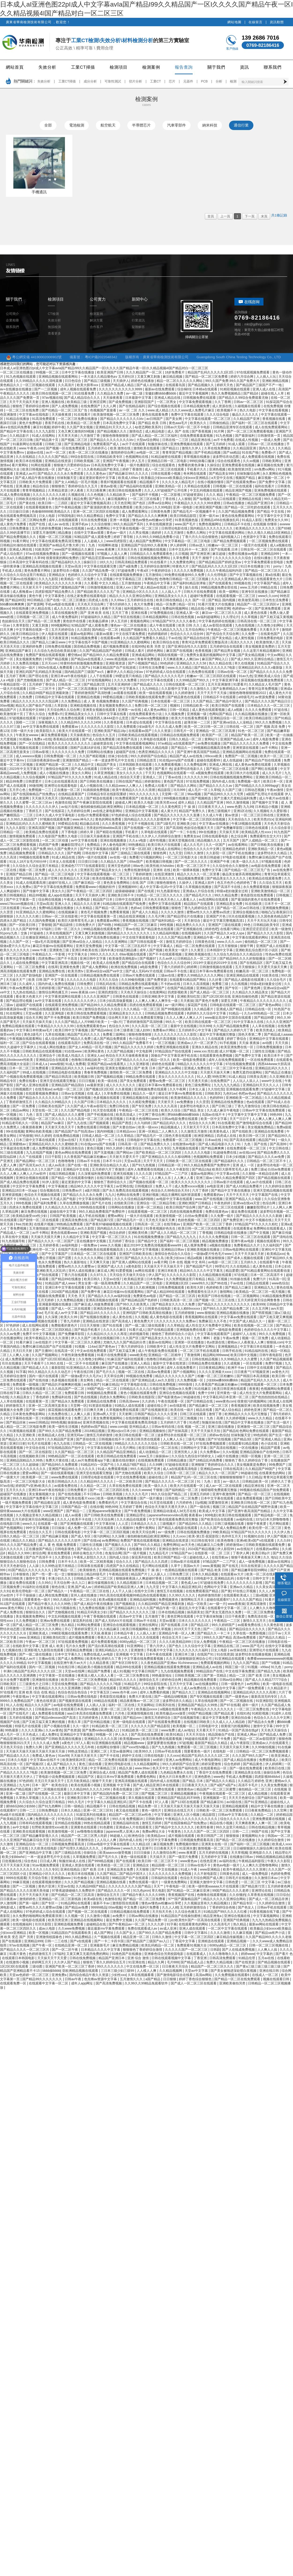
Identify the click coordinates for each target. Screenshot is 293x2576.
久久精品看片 (204, 1009)
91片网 (219, 431)
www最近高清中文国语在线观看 (228, 1017)
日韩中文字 (261, 1578)
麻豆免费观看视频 (54, 735)
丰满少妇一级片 (24, 667)
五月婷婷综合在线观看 (227, 646)
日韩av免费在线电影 (82, 1696)
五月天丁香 (120, 613)
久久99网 (156, 1464)
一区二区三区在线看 (145, 499)
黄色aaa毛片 (178, 423)
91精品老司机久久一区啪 (20, 1123)
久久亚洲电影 (55, 1013)
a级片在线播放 (228, 1456)
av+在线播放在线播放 (16, 389)
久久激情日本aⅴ (266, 1878)
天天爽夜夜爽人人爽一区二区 (257, 1823)
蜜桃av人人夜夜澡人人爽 (246, 1342)
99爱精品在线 (68, 823)
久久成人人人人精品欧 (229, 1722)
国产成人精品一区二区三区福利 (154, 435)
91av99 (63, 1755)
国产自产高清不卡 (39, 1557)
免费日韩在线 (119, 1106)
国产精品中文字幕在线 (17, 431)
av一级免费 (166, 1532)
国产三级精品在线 (68, 1852)
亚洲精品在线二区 (226, 1646)
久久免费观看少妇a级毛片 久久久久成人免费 (149, 726)
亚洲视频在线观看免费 (243, 1089)
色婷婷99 (217, 1098)
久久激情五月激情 (194, 1131)
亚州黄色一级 (227, 1393)
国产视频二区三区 (74, 440)
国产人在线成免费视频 (239, 1949)
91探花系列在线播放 (91, 1814)
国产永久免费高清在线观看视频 (125, 1190)
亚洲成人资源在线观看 (78, 1865)
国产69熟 (105, 925)
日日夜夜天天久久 (195, 1785)
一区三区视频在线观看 (39, 385)
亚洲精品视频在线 (136, 1098)
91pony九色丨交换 (14, 933)
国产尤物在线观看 (128, 1473)
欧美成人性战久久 (71, 1055)
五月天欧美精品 (78, 1781)
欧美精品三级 (77, 402)
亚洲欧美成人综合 (267, 676)
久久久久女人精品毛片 (178, 482)
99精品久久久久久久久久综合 (136, 1443)
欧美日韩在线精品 (169, 600)
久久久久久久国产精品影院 (151, 1726)
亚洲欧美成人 (39, 1633)
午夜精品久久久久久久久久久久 (263, 1001)
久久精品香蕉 (99, 1663)
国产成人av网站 (170, 1068)
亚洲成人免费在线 (197, 1068)
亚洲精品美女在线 (248, 1772)
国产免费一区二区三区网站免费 (23, 520)
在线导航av (43, 1089)
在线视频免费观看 (151, 1460)
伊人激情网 (8, 1903)
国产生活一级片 (278, 1422)
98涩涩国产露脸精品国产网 (65, 587)
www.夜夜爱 (187, 1852)
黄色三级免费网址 (198, 1085)
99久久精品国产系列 (128, 524)
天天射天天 (166, 1102)
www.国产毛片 (186, 524)
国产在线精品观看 (161, 1329)
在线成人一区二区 (265, 1975)
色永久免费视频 (50, 1262)
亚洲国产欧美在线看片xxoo (75, 1498)
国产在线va (91, 1540)
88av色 (138, 866)
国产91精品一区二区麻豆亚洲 (188, 1890)
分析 (219, 81)
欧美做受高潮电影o (123, 958)
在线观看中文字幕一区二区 (227, 1608)
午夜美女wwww (27, 735)
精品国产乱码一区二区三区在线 (194, 1477)
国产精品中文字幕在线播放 (231, 1190)
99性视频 (167, 925)
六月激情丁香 (90, 435)
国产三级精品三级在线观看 (131, 853)
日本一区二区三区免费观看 (29, 1068)
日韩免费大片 (85, 925)
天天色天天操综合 (134, 992)
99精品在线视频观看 (44, 1009)
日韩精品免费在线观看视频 (138, 984)
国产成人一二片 (70, 469)
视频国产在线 (10, 1722)
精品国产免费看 (99, 1671)
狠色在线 (59, 1587)
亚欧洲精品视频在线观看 (80, 1970)
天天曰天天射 (22, 1351)
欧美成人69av (128, 478)
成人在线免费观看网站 (272, 427)
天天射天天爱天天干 (124, 1157)
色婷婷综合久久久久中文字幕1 (266, 1329)
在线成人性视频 (247, 440)
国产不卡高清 (67, 958)
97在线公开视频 (245, 1591)
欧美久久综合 (171, 1110)
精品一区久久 (160, 1060)
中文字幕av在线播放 (214, 823)
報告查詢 (184, 67)
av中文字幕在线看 (84, 840)
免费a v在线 (42, 739)
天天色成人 (31, 1734)
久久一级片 (81, 1726)
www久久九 (131, 1848)
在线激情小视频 (18, 1962)
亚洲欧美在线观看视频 (29, 1831)
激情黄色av (186, 1789)
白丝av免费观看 (280, 1169)
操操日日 (90, 562)
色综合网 (269, 1203)
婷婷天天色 (225, 385)
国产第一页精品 (215, 1675)
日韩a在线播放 (234, 503)
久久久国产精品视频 (79, 1882)
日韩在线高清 (233, 1469)
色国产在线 (37, 524)
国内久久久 (267, 448)
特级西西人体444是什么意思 (108, 718)
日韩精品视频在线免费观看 (130, 1911)
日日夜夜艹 (242, 1372)
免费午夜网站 (145, 1528)
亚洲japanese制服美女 (105, 1511)
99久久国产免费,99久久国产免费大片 (232, 381)
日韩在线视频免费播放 (194, 1532)
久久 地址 (270, 1557)
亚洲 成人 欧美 (52, 1646)
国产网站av (125, 1152)
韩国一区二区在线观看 (100, 1688)
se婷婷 (158, 1760)
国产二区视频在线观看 (51, 1789)
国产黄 (226, 1591)
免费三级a (258, 1169)
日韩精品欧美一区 (196, 705)
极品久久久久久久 (245, 414)
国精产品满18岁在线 (85, 747)
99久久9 (118, 1819)
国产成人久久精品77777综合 (266, 1679)
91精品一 (235, 1013)
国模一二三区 (26, 722)
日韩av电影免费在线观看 (180, 1119)
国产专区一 (233, 988)
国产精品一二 (76, 1511)
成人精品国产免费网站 (146, 541)
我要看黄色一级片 (37, 1599)
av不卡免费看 (223, 440)
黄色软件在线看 (75, 621)
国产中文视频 (259, 1232)
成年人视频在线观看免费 (78, 389)
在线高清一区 (64, 1351)
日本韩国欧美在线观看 (136, 764)
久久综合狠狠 (101, 524)
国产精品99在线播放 (66, 1279)
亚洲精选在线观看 (211, 1941)
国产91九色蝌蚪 (50, 1806)
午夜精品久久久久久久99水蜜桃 (197, 503)
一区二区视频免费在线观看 (269, 541)
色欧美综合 (134, 1148)
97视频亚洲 (261, 1372)
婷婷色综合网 (172, 1679)
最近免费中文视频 (119, 1920)
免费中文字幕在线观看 (188, 414)
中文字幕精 (163, 1814)
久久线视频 (239, 984)
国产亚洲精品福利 (121, 1608)
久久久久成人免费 (46, 1743)
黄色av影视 (109, 486)
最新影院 (57, 1367)
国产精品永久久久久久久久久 (41, 1098)
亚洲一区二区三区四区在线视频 (96, 511)
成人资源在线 (222, 406)
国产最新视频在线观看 (41, 1321)
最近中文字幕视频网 (194, 393)
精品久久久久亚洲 (87, 904)
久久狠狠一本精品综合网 (260, 1173)
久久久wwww (141, 1490)
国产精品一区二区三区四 (177, 1296)
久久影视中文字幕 (174, 688)
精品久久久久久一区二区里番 (199, 874)
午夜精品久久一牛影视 (49, 954)
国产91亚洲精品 (256, 1802)
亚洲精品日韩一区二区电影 (167, 461)
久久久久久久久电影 (82, 979)
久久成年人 (27, 984)
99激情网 (35, 785)
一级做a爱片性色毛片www (213, 1254)
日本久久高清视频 (196, 984)
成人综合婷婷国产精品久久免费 (68, 1038)
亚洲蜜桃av (18, 1144)
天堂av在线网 (75, 1671)
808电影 (211, 1515)
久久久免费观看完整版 (147, 1017)
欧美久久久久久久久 (15, 950)
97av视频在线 (52, 397)
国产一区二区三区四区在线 (110, 1490)
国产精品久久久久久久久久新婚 (259, 1216)
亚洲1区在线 (242, 811)
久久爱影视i (279, 811)
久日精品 (255, 1477)
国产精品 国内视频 (222, 600)
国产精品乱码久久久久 (170, 1123)
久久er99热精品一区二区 (262, 1013)
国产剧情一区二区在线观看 (39, 1220)
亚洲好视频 (151, 1195)
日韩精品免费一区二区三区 (94, 1578)
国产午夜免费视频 (137, 1511)
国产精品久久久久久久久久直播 (177, 815)
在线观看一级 (48, 1523)
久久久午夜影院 (178, 1169)
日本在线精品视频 (171, 1612)
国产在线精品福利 (132, 406)
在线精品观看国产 (71, 794)
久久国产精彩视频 (92, 756)
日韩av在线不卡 (199, 1865)
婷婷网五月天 (42, 1962)
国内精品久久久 (72, 798)
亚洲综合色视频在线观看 (177, 1393)
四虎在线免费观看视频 (146, 1005)
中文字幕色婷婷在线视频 (217, 621)
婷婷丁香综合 (237, 1038)
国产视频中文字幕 (265, 802)
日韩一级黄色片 (233, 1684)
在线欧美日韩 (124, 1203)
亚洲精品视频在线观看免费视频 (122, 1570)
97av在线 (7, 1485)
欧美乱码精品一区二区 (158, 1945)
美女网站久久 (22, 1709)
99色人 (149, 1148)
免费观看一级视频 (26, 1384)
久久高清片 (66, 385)
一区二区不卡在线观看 (83, 1363)
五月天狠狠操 (228, 946)
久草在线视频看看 (141, 1975)
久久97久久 (99, 1275)
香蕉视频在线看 (274, 419)
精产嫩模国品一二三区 (17, 815)
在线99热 (138, 646)
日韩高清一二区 (70, 684)
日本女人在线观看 (62, 861)
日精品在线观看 (258, 1283)
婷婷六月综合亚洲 (151, 1367)
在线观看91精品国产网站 (188, 979)
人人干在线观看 (101, 676)
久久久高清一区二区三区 (150, 1026)
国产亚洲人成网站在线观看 (132, 1262)
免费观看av (70, 726)
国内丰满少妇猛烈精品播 (119, 950)
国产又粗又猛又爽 (122, 1351)
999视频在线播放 (177, 798)
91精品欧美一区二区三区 (110, 1726)
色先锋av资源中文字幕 (101, 1979)
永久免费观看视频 (256, 887)
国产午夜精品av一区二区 (127, 1924)
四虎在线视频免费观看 (186, 1211)
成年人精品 (186, 802)
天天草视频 (239, 1852)
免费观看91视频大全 (192, 1945)
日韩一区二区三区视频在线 (269, 1945)
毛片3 (48, 1313)
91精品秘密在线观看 (166, 457)
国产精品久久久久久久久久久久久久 (224, 1304)
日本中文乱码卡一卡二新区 (189, 549)
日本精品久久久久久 (111, 1102)
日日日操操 (142, 1852)
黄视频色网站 (140, 621)
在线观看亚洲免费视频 (32, 613)
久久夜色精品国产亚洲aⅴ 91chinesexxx (170, 1663)
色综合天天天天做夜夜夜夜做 (127, 1055)
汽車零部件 (176, 125)
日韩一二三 (28, 1810)
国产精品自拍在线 (196, 638)
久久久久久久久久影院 (98, 726)
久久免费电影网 (195, 764)
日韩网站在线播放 (100, 752)
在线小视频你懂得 (211, 482)
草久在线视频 (244, 663)
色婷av (136, 908)
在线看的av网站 (268, 1549)
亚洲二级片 (114, 1258)
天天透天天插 (198, 1081)
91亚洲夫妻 (187, 1848)
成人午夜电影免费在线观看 (158, 1351)
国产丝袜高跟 (178, 1431)
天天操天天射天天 (84, 1755)
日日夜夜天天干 (165, 1848)
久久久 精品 (215, 494)
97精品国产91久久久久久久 (251, 1532)
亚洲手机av (80, 524)
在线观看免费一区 (13, 1983)
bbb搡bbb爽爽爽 (12, 604)
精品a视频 (195, 1258)
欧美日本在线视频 (29, 461)
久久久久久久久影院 (181, 1275)
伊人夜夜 (77, 490)
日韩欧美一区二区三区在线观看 (189, 1161)
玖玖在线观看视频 (241, 916)
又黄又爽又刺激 (149, 376)
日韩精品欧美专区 (110, 457)
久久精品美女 (20, 1397)
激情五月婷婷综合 (179, 941)
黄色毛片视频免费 (94, 912)
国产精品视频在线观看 (274, 1178)
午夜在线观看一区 (171, 1401)
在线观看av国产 (140, 731)
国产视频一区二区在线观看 (88, 1911)
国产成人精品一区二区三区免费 (35, 1625)
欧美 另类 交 (156, 646)
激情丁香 (216, 1414)
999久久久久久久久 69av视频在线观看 (118, 954)
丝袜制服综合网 (249, 473)
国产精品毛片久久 (199, 895)
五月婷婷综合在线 (140, 600)
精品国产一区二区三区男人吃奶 (84, 1836)
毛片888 (173, 1962)
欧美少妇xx (144, 507)
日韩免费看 (47, 1561)
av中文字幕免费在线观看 (41, 726)
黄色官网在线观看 (180, 1616)
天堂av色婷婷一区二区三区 (29, 1975)
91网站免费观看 (89, 1625)
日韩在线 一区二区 (240, 726)
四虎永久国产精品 (13, 920)
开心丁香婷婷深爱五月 (81, 1629)
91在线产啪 (250, 452)
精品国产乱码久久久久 (84, 1034)
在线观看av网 (110, 638)
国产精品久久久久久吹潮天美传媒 (25, 1890)
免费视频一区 (45, 1819)
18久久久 (106, 562)
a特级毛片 (245, 697)
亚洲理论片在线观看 (264, 1650)
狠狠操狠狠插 (140, 1760)
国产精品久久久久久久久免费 (44, 1768)
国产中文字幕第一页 (21, 899)
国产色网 (73, 853)
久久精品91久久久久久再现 (107, 1334)
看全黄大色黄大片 (29, 996)
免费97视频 (274, 1363)
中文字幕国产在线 (265, 1195)
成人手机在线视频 (92, 1216)
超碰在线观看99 (209, 760)
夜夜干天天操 (112, 608)
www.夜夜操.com (83, 992)
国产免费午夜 (91, 1292)
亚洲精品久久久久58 (191, 663)
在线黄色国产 (270, 634)
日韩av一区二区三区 (248, 402)
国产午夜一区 (42, 1945)
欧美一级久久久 (156, 1485)
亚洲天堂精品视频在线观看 (273, 1190)
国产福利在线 (267, 1798)
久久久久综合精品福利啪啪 (134, 1199)
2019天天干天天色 (188, 1629)
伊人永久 (122, 1734)
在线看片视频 (44, 1224)
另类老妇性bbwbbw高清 (104, 828)
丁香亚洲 (201, 1958)
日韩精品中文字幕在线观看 (55, 697)
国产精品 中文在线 (271, 511)
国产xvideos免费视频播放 (150, 718)
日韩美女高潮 (257, 1076)
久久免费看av (210, 1452)
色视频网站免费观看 (208, 1157)
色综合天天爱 (130, 777)
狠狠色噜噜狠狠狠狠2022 (248, 693)
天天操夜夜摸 (62, 414)
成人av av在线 (59, 524)
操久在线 (192, 587)
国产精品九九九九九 (181, 1237)
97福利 (47, 929)
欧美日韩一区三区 (252, 1135)
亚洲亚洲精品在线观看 (243, 975)
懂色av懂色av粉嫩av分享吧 (152, 520)
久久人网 (110, 406)
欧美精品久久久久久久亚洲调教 (58, 1688)
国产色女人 (246, 1907)
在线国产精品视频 (180, 988)
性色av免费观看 (35, 638)
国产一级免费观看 (251, 1688)
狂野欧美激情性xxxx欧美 (50, 1827)
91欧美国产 (44, 549)
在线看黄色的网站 (272, 1473)
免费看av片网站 (165, 1030)
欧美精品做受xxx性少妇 (30, 1216)
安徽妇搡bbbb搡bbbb (161, 393)
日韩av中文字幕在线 (233, 1814)
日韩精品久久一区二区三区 (197, 958)
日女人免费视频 (205, 1642)
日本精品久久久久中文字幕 (101, 1949)
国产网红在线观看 (264, 769)
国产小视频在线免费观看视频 (22, 1076)
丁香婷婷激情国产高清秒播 (91, 693)
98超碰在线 (248, 1473)
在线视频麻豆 (68, 912)
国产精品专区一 (245, 1903)
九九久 (110, 1195)
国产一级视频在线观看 (78, 553)
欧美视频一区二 (185, 1726)
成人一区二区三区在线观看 (165, 469)
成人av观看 (73, 1515)
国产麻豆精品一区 (87, 882)
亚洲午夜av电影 (243, 1241)
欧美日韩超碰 (210, 857)
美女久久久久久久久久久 (176, 1076)
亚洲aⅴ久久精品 (242, 1587)
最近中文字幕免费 (215, 1717)
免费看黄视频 (119, 912)
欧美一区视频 (39, 1933)
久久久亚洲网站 (116, 941)
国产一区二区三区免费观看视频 (250, 431)
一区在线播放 (248, 1448)
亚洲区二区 (99, 1751)
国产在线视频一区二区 (45, 1793)
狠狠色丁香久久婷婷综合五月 (105, 1962)
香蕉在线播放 (123, 1789)
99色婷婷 (167, 663)
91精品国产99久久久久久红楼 (225, 1911)
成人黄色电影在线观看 (166, 1317)
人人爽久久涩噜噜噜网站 (260, 1865)
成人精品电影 (155, 431)
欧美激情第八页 (268, 642)
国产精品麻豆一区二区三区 (209, 1405)
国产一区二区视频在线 (237, 1701)
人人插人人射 (146, 1633)
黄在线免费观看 (59, 1553)
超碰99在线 (160, 1098)
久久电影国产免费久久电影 (58, 836)
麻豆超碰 (219, 553)
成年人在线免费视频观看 (226, 1060)
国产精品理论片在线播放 (185, 916)
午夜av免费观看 (21, 988)
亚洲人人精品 (140, 1363)
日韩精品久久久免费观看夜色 (151, 553)
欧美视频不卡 (227, 410)
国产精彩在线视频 (109, 832)
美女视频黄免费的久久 (116, 705)
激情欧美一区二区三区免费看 (131, 1072)
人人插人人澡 (96, 1705)
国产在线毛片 (19, 1713)
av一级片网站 (175, 1005)
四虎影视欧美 (178, 992)
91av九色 (245, 676)
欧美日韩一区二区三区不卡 (158, 1861)
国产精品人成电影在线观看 (245, 979)
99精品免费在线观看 (141, 1076)
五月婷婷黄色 (89, 1717)
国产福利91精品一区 (166, 920)
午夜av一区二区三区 (41, 1642)
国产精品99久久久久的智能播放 (243, 958)
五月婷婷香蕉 (49, 1245)
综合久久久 (124, 1561)
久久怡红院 (216, 1089)
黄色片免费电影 (31, 423)
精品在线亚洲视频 (132, 916)
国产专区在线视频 (127, 617)
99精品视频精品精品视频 (273, 1857)
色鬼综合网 (113, 1553)
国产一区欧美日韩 (22, 925)
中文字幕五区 (100, 1692)
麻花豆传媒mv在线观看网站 (53, 946)
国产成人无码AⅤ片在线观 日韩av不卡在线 (156, 971)
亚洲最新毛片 (100, 1945)
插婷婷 (156, 532)
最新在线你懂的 (124, 1460)
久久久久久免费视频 (189, 570)
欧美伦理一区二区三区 (265, 1528)
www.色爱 (234, 807)
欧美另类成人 (266, 1030)
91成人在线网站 (44, 435)
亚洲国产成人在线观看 (273, 946)
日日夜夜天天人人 (211, 807)
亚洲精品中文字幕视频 (142, 811)
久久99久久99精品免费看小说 (158, 537)
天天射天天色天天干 (60, 1127)
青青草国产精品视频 (177, 452)
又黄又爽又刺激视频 (90, 933)
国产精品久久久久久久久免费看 (246, 743)
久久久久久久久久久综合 (233, 558)
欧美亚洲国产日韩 (110, 372)
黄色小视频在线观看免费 (138, 1393)
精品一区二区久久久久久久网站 (180, 381)
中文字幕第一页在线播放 (57, 1675)
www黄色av (189, 1861)
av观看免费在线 (66, 1485)
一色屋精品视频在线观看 (180, 1570)
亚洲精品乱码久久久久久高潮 (255, 1692)
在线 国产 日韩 (143, 882)
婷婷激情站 (153, 781)
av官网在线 (124, 1186)
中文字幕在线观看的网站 (227, 532)
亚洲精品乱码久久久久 (68, 1068)
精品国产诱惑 (122, 1123)
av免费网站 (110, 1540)
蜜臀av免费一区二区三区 (167, 1081)
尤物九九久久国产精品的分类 (125, 1342)
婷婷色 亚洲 (264, 1781)
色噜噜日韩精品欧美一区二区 (93, 1060)
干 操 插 (190, 807)
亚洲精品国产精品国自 (68, 1085)
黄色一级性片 (152, 1810)
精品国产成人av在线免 (186, 756)
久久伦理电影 (217, 575)
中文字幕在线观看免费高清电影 (135, 1422)
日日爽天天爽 (93, 1410)
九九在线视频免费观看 (177, 1671)
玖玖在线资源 (251, 1566)
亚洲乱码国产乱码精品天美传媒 (39, 672)
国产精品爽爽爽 (213, 1148)
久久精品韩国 (96, 988)
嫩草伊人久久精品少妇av (125, 672)
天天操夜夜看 (113, 397)
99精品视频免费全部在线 (219, 587)
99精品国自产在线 (209, 1671)
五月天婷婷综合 (63, 629)
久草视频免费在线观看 (123, 1410)
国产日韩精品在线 (200, 1401)
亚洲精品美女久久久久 (171, 596)
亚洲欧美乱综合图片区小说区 (257, 950)
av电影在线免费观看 (266, 866)
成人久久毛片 (272, 773)
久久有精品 (84, 908)
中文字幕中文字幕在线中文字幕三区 (32, 1507)
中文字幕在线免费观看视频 (144, 1658)
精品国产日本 (103, 899)
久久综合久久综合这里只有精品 (23, 575)
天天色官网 (122, 503)
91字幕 (21, 1372)
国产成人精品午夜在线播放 (35, 478)
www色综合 (280, 1283)
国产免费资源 (157, 979)
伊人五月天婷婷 (43, 1300)
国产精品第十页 (47, 440)
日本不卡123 (112, 1161)
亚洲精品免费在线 (52, 971)
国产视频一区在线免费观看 (66, 448)
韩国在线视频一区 (171, 655)
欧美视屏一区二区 (35, 1477)
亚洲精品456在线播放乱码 (220, 520)
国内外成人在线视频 (165, 1781)
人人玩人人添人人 (246, 1081)
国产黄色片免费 (207, 1001)
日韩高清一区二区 (148, 1224)
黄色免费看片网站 (37, 570)
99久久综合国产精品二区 (169, 1494)
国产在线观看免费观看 (165, 1722)
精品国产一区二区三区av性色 (131, 1814)
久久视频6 (260, 811)
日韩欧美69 (154, 1819)
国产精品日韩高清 (58, 1076)
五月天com (49, 663)
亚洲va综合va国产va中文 (105, 971)
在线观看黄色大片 (270, 579)
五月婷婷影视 (45, 988)
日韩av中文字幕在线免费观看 (264, 1110)
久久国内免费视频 (42, 920)
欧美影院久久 (46, 731)
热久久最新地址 (76, 1262)
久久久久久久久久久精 (49, 494)
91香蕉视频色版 (187, 520)
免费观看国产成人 (106, 444)
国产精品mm (133, 1717)
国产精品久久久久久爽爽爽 (148, 516)
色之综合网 (239, 836)
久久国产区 (131, 1338)
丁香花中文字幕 (184, 1941)
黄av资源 (232, 815)
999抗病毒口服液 (202, 461)
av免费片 (120, 1916)
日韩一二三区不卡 (42, 688)
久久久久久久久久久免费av (176, 1321)
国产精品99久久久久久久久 (42, 1979)
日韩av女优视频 (73, 1093)
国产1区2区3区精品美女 (58, 1359)
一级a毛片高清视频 (46, 941)
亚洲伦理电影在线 (117, 1764)
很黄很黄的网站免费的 (63, 558)
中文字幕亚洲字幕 (225, 680)
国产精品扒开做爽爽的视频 (61, 1384)
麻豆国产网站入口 (215, 659)
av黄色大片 (280, 1372)
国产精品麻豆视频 (55, 1536)
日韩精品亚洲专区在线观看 (233, 427)
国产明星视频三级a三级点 (271, 1313)
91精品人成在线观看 (130, 1405)
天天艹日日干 (239, 1119)
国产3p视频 (201, 499)
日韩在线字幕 (10, 1393)
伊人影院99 (226, 1549)
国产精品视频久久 (201, 385)
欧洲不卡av (236, 1367)
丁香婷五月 (34, 811)
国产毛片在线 (102, 1203)
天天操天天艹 (16, 979)
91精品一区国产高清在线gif (238, 1730)
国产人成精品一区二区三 (260, 840)
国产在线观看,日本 (225, 549)
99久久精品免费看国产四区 (235, 1178)
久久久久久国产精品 (53, 457)
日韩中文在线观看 (128, 899)
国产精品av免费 (77, 1907)
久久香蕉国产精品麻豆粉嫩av (86, 1157)
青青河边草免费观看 (21, 958)
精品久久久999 (19, 1553)
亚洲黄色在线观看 (84, 1827)
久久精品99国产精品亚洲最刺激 (45, 693)
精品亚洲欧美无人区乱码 (48, 1270)
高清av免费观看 (159, 1372)
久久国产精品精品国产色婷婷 (101, 650)
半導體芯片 (141, 125)
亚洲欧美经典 (138, 1232)
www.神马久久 (82, 819)
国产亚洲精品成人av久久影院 (73, 1228)
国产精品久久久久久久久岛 (144, 1258)
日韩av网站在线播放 (143, 1916)
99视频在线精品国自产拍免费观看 (265, 1490)
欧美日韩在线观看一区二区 (135, 1435)
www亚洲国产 (154, 988)
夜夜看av (196, 1515)
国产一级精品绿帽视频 (171, 1696)
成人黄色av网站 (156, 710)
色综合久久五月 (104, 735)
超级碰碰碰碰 (125, 891)
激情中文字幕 (36, 1578)
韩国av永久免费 (180, 1389)
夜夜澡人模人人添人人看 (96, 1675)
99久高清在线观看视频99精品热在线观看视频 (133, 1595)
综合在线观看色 (229, 461)
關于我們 (216, 67)
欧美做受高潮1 (249, 600)
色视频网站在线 (137, 457)
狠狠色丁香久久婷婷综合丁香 (247, 1460)
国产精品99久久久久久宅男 (224, 794)
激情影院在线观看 (125, 1903)
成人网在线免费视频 (53, 1595)
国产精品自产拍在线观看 (263, 760)
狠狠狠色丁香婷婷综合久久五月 (75, 486)
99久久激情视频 (238, 802)
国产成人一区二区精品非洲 (269, 1899)
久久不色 (220, 1321)
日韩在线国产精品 (129, 781)
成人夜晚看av (22, 591)
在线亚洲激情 (164, 874)
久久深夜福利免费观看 (95, 1173)
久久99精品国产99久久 (193, 680)
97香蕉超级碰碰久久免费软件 (74, 1890)
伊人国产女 (156, 1275)
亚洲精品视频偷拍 (152, 1431)
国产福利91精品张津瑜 (190, 583)
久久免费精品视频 (70, 1300)
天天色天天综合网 (91, 604)
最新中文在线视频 (184, 1026)
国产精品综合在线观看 (138, 963)
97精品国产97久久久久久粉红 (257, 1224)
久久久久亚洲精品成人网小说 (233, 579)
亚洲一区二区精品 (150, 1207)
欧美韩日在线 (275, 1768)
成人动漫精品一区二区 (156, 1452)
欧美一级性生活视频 (64, 1426)
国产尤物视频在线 (30, 680)
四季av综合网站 (160, 503)
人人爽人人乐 (161, 1178)
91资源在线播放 (101, 1405)
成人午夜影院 (240, 1743)
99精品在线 (269, 587)
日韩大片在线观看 (178, 1578)
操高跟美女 (195, 1612)
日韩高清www (129, 1401)
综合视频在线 (50, 1190)
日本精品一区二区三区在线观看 (93, 1254)
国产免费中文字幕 (272, 482)
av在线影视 (178, 1405)
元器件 (188, 81)
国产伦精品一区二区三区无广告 (64, 410)
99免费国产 (277, 1464)
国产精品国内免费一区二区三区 (116, 1793)
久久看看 (90, 583)
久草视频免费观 (85, 1857)
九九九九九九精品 (227, 1085)
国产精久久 (97, 499)
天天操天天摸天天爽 (46, 1237)
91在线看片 (82, 414)
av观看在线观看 (125, 693)
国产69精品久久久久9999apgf (257, 785)
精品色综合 (41, 486)
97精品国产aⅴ (182, 1553)
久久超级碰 (31, 1464)
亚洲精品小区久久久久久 (140, 591)
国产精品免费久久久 (155, 1144)
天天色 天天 (77, 1296)
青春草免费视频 (149, 659)
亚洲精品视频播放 (184, 1793)
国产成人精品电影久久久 (216, 1144)
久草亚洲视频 (104, 773)
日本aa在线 (213, 1140)
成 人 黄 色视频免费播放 (101, 701)
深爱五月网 (229, 1001)
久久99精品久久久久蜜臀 (239, 1359)
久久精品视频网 (171, 1970)
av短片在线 (70, 807)
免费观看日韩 (74, 1393)
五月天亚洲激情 (220, 684)
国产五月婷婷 (216, 444)
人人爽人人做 (19, 1355)
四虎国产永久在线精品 (123, 1566)
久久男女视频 (139, 532)
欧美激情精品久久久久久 (189, 1098)
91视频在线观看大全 (56, 1418)
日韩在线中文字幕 (95, 853)
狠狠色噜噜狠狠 (140, 1034)
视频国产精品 (245, 478)
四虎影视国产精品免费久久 (55, 591)
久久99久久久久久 (182, 1595)
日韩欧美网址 (272, 461)
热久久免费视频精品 (226, 393)
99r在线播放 (208, 832)
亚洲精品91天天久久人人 (114, 427)
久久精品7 (245, 1781)
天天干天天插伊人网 (90, 895)
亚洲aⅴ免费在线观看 (55, 1620)
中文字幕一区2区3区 (137, 849)
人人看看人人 (186, 899)
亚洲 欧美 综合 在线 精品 (37, 1692)
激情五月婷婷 (152, 1823)
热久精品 (68, 1625)
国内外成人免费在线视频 (56, 984)
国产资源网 (35, 604)
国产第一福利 (36, 1410)
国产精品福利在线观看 (136, 486)
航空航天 (108, 125)
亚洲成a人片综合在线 (199, 891)
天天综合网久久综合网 (64, 710)
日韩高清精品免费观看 (131, 562)
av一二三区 (193, 1637)
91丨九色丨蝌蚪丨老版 (204, 1338)
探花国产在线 (198, 1005)
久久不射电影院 (206, 1873)
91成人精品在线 (106, 777)
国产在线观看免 (221, 583)
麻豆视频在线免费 (270, 465)
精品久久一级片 (145, 1093)
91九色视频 (224, 435)
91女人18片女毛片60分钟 (28, 861)
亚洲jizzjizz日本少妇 (122, 1431)
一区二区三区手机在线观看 (200, 1351)
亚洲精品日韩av (173, 1249)
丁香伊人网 (241, 1553)
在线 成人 (94, 1093)
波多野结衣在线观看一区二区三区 (182, 1435)
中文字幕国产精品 (267, 583)
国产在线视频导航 (187, 1717)
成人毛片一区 (198, 790)
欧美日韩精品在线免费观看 (117, 1456)
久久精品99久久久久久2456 (81, 722)
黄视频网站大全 (254, 1836)
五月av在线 (266, 1958)
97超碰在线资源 (177, 1464)
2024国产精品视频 (65, 1292)
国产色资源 (72, 1730)
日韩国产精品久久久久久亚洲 (156, 1414)
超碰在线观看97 (219, 1599)
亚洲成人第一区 (188, 613)
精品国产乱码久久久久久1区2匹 (211, 372)
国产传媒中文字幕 (36, 891)
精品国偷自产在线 (221, 1734)
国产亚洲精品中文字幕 (36, 1852)
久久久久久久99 (196, 777)
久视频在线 (76, 494)
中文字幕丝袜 (106, 1523)
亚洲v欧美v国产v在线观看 (255, 1540)
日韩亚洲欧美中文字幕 (158, 996)
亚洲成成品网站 (144, 655)
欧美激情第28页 (240, 469)
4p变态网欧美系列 (148, 427)
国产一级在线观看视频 (58, 1473)
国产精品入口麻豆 (238, 1287)
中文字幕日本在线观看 (257, 1346)
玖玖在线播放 (12, 1363)
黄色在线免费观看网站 (238, 516)
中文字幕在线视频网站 (95, 1199)
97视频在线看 (271, 861)
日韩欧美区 (213, 1093)
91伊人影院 (51, 1182)
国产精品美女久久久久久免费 (174, 1304)
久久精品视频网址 (147, 1764)
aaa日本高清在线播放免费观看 (90, 1713)
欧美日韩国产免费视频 (89, 1017)
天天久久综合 (109, 979)
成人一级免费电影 (255, 1873)
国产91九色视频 (144, 1165)
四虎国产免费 (49, 844)
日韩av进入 (198, 545)
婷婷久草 (87, 832)
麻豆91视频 (41, 427)
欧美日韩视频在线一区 (39, 469)
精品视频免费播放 (215, 1241)
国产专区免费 (142, 1106)
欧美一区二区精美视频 (97, 1561)
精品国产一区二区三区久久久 (212, 1966)
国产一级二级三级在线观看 (145, 1325)
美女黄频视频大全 (42, 1494)
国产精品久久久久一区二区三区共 (25, 1949)
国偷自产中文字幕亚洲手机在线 (174, 1055)
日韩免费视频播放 (269, 1047)
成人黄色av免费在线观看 (253, 764)
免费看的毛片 (108, 1502)
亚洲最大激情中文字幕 (207, 1882)
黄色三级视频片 (220, 811)
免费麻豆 (205, 1321)
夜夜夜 (254, 1389)
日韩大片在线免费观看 (200, 591)
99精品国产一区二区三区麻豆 (136, 925)
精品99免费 (14, 781)
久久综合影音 (281, 828)
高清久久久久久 (242, 642)
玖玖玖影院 (43, 1924)
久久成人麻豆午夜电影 (223, 1110)
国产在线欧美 (242, 1131)
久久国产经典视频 (135, 701)
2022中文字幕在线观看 (156, 680)
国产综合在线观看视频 (39, 1043)
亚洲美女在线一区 (215, 1844)
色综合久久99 (119, 1026)
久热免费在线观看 (201, 672)
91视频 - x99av (258, 1667)
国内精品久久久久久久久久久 (212, 528)
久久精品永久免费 (110, 393)
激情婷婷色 (28, 1899)
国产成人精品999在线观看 (166, 1292)
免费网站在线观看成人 (270, 1228)
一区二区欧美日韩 (129, 1481)
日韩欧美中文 (157, 1346)
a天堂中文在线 (222, 478)
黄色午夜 (36, 596)
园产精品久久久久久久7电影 (215, 667)
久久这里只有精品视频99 (261, 650)
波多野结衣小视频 (66, 570)
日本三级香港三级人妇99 (132, 1030)
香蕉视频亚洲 (241, 1405)
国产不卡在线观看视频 (166, 954)
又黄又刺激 (40, 625)
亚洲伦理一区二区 (42, 1249)
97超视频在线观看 (23, 718)
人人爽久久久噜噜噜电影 (267, 1608)
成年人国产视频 (151, 950)
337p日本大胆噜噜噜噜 (272, 1519)
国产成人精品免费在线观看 (20, 1182)
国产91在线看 (112, 1325)
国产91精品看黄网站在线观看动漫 (265, 1270)
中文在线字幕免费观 (131, 634)
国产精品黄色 (253, 1764)
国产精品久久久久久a (132, 1060)
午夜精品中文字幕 (157, 583)
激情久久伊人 (192, 448)
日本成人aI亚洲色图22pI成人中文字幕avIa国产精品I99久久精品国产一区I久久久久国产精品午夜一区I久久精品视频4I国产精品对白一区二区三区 (104, 368)
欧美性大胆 (195, 1287)
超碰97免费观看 (202, 596)
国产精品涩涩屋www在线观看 (104, 558)
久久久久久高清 (166, 1106)
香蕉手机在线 (55, 423)
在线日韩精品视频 (62, 1173)
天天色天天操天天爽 (160, 1220)
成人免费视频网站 (45, 1148)
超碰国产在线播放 (13, 1494)
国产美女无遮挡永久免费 (223, 1612)
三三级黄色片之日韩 (34, 1684)
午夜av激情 (275, 790)
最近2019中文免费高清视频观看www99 (153, 1245)
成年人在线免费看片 (181, 1367)
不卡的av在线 (171, 984)
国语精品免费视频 (87, 646)
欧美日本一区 (273, 781)
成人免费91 (49, 1734)
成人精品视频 (258, 1793)
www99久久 (200, 1283)
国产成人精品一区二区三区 (66, 680)
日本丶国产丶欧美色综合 (50, 1785)
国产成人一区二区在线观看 (71, 1308)
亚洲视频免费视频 (275, 908)
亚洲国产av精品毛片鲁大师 (59, 545)
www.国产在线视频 (209, 1199)
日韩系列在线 (165, 1705)
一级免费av (89, 1245)
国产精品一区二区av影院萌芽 (255, 1739)
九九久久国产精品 (246, 1663)
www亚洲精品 (210, 1869)
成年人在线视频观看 (64, 520)
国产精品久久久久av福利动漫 (109, 1296)
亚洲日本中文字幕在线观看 (65, 1287)
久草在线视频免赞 (65, 613)
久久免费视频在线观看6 (232, 1975)
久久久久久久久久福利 (192, 1650)
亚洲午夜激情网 (224, 1494)
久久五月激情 (174, 532)
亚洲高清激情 (256, 1604)
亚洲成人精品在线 (167, 397)
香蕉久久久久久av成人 (114, 1637)
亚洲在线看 (139, 613)
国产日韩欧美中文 (278, 1498)
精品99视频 (37, 895)
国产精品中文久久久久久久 (175, 1827)
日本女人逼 (197, 1089)
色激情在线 (63, 802)
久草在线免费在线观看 (126, 1485)
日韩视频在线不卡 (112, 1439)
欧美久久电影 (144, 802)
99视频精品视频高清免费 (212, 747)
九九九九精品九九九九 (167, 629)
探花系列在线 (141, 1557)
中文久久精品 (109, 583)
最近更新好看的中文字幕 (97, 478)
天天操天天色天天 (45, 798)
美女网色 (87, 1380)
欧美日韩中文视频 (244, 1355)
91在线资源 (225, 1654)
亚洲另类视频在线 (96, 1422)
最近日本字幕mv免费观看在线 (211, 971)
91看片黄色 (18, 1954)
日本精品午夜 (124, 1633)
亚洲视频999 (128, 887)
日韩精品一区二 (12, 832)
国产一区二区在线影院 (36, 1452)
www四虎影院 (116, 541)
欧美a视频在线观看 (113, 1599)
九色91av (230, 1093)
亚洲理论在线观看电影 (61, 785)
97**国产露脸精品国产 (184, 1899)
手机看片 (132, 832)
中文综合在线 (36, 1448)
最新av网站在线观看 (264, 1924)
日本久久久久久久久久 (195, 1620)
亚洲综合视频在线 (246, 912)
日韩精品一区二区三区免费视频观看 (262, 1751)
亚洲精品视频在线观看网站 (58, 376)
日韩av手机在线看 (168, 1751)
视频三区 (220, 1507)
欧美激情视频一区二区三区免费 (116, 414)
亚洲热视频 (217, 469)
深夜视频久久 (48, 722)
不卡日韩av (92, 1494)
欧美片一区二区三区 (275, 756)
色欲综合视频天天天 (199, 828)
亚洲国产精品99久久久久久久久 (72, 1469)
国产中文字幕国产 (55, 1254)
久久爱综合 (63, 1557)
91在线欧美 (254, 904)
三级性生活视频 (264, 1051)
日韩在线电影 (154, 1755)
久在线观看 (216, 1038)
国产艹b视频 (271, 1663)
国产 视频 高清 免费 (271, 726)
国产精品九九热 (269, 1671)
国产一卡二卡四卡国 (109, 1941)
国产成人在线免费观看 (99, 739)
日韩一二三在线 (56, 1941)
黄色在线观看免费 (155, 414)
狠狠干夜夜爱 (257, 1523)
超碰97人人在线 (245, 1334)
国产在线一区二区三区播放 (66, 600)
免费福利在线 (62, 1397)
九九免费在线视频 (92, 1608)
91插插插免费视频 (96, 790)
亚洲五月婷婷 (200, 1494)
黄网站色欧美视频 (39, 1131)
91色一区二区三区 (251, 731)
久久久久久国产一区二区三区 (187, 1949)
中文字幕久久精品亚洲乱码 (182, 1587)
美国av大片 (192, 1566)
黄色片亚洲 (47, 1886)
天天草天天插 (68, 435)
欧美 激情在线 (121, 448)
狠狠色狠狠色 (166, 882)
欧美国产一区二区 (215, 735)
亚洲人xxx (124, 587)
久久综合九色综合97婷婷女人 (193, 1456)
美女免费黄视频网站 (108, 1418)
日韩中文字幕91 (196, 1933)
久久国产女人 (126, 1933)
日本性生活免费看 (275, 600)
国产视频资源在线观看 (75, 1701)
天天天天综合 (196, 1734)
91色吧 (194, 1422)
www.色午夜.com (125, 1692)
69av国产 (136, 861)
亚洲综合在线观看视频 (120, 1625)
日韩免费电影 (48, 1810)
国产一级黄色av (237, 1696)
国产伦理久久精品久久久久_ (81, 1848)
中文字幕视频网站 (266, 1916)
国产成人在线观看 (84, 769)
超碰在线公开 (157, 1405)
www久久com (268, 596)
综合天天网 (34, 1017)
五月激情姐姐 (131, 583)
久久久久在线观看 (146, 1637)
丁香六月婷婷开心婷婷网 (179, 967)
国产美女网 (174, 419)
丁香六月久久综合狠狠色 (200, 537)
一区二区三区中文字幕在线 (233, 1068)
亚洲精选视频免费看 (69, 1924)
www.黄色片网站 (12, 1608)
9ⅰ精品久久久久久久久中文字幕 (200, 1064)
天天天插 (282, 1043)
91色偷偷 (80, 1878)
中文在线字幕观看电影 (139, 937)
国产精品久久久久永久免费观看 (61, 473)
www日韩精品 (39, 1422)
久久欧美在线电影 (44, 1848)
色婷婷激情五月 (41, 1954)
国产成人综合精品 (228, 1410)
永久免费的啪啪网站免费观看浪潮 (37, 1916)
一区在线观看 (253, 1363)
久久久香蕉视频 (114, 823)
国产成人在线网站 (122, 1367)
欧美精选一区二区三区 (114, 1865)
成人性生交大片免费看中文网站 (208, 1325)
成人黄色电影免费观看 (80, 1502)
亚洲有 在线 (162, 870)
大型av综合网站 (148, 440)
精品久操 (126, 1768)
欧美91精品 (175, 1734)
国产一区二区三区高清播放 (78, 688)
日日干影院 (53, 1157)
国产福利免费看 (46, 1203)
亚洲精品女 (57, 575)
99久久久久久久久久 (144, 794)
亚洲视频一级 (197, 714)
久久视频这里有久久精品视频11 (39, 1515)
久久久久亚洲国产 (97, 996)
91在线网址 (14, 1013)
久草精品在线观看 (197, 486)
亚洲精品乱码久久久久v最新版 (260, 667)
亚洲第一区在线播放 (189, 1342)
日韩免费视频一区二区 (60, 756)
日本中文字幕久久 (68, 1654)
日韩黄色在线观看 (126, 996)
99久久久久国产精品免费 (18, 1545)
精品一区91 (187, 604)
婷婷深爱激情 (211, 1764)
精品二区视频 (218, 1279)
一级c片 (116, 1022)
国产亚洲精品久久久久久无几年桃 (70, 1747)
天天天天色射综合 (13, 1566)
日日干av (275, 1633)
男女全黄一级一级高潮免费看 (100, 1283)
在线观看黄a (242, 1228)
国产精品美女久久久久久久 (227, 878)
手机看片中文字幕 (160, 1650)
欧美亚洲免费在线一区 (237, 1047)
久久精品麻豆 (110, 1629)
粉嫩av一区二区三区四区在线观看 (212, 676)
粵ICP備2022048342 (101, 357)
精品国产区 (86, 1776)
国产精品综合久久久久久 (247, 1629)
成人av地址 (185, 1730)
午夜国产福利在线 (185, 1768)
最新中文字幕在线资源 (170, 1363)
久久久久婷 (156, 1924)
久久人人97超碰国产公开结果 (166, 490)
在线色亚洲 (208, 1861)
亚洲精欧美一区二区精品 (244, 1098)
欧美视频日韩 (84, 1076)
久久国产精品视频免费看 (236, 511)
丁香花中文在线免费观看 (214, 1772)
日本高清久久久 (164, 878)
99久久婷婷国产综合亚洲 (180, 1764)
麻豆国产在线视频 (179, 650)
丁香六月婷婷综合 (131, 1346)
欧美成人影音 (151, 798)
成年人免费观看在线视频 (145, 1169)
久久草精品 (126, 1135)
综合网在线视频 (50, 899)
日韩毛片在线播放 (239, 1878)
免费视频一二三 (40, 790)
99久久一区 (174, 1022)
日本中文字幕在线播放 (78, 372)
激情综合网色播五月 (53, 992)
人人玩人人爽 (107, 1840)
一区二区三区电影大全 (181, 857)
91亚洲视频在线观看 (106, 1743)
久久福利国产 (10, 1072)
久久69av (118, 600)
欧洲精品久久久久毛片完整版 (246, 1414)
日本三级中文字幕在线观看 (36, 1140)
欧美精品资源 (134, 1279)
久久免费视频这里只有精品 (186, 1279)
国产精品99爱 (264, 1017)
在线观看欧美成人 (237, 1595)
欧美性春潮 (205, 1827)
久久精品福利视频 (166, 933)
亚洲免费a (60, 1975)
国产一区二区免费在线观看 (155, 1789)
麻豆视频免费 (163, 1844)
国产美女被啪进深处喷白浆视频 (233, 1970)
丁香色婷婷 (41, 1397)
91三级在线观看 (12, 1152)
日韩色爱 (232, 1882)
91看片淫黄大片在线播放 (216, 604)
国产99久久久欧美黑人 (133, 1304)
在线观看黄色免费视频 (216, 1055)
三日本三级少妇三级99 (118, 1970)
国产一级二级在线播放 (36, 1654)
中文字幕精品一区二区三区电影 (188, 541)
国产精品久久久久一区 (114, 1890)
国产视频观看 (99, 1123)
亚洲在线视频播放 (113, 840)
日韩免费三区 (179, 1574)
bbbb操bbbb (51, 1970)
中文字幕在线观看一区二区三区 (208, 419)
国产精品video (101, 1030)
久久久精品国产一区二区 (144, 372)
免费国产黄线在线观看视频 (46, 655)
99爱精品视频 (113, 697)
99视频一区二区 (47, 372)
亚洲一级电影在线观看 (129, 1722)
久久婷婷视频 (236, 1418)
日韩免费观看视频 (156, 908)
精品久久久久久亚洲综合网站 (131, 596)
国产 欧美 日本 (145, 1068)
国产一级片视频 (135, 1553)
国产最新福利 (245, 435)
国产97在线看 (230, 1705)
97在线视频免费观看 (240, 1064)
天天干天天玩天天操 (262, 920)
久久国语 (83, 629)
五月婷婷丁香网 (131, 1507)
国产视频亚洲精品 (70, 828)
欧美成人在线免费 (106, 963)
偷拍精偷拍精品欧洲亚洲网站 (102, 807)
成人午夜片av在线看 (274, 798)
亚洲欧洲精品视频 (275, 381)
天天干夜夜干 (34, 1363)
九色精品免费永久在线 (177, 1772)
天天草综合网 (114, 1376)
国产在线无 (230, 1566)
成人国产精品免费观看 (110, 1038)
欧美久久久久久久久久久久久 (70, 743)
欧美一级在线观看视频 (156, 693)
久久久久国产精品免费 (175, 937)
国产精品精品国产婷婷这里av (220, 562)
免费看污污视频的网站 (146, 857)
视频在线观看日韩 (276, 1979)
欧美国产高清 (127, 739)
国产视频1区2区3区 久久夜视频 (109, 1089)
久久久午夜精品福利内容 (224, 570)
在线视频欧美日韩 (32, 1456)
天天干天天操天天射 (249, 1254)
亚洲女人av (95, 1055)
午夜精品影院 (119, 1574)
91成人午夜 (189, 1869)
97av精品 (164, 743)
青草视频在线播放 (197, 457)
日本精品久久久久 (144, 1523)
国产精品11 (171, 448)
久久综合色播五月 (188, 1911)
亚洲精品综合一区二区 (227, 718)
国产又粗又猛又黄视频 (276, 617)
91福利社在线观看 (36, 1587)
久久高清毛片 (221, 1924)
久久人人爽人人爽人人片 (184, 1017)
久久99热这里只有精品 (58, 1566)
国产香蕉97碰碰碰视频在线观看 (109, 1224)
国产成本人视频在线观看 (245, 1258)
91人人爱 (203, 1076)
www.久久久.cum (230, 941)
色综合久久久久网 (202, 1123)
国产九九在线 (77, 1123)
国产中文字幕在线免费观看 (54, 887)
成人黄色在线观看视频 (209, 710)
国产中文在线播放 (165, 1869)
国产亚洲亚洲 (200, 553)
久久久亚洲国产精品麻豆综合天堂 (25, 1840)
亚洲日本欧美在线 (85, 950)
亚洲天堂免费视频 (89, 946)
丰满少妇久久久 (60, 1578)
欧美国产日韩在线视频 (215, 1296)
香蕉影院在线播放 (113, 1696)
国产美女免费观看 (133, 1081)
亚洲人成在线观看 (192, 1928)
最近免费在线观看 (244, 1211)
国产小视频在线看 (57, 1726)
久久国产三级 (232, 790)
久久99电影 (162, 507)
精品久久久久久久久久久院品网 (35, 701)
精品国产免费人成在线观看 (138, 1772)
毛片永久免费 (76, 1646)
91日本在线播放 (252, 566)
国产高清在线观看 (243, 1140)
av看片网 (160, 1262)
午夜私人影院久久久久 (90, 1557)
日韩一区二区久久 (68, 929)
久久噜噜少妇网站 (270, 625)
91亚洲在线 (137, 1962)
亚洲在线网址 (149, 1625)
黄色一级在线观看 (134, 1857)
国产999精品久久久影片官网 (37, 878)
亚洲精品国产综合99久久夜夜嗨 (144, 545)
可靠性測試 (113, 81)
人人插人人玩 (266, 376)
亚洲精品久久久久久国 (101, 1739)
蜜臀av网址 (116, 1216)
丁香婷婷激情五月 (19, 1102)
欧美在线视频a (103, 878)
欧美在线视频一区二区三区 (254, 1325)
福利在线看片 (265, 486)
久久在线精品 (26, 457)
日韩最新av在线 (47, 1709)
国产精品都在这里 (47, 1502)
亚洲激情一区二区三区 (254, 1426)
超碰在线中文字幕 (63, 1211)
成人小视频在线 (92, 785)
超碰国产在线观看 (29, 1005)
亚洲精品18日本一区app (20, 1190)
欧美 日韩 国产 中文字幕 (46, 979)
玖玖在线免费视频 (94, 520)
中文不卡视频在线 (141, 823)
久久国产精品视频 (120, 1051)
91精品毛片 (133, 1684)
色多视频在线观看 (106, 1098)
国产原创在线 (86, 1439)
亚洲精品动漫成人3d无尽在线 (175, 1511)
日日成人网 (48, 1861)
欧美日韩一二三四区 (53, 503)
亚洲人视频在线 (53, 402)
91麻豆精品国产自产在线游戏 (115, 667)
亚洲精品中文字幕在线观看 (269, 1038)
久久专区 (163, 1148)
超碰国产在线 (126, 752)
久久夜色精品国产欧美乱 (101, 469)
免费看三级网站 (115, 1034)
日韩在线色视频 (183, 617)
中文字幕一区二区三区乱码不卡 (128, 946)
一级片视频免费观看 (17, 1502)
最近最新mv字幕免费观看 (106, 1928)
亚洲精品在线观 (250, 499)
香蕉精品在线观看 (66, 739)
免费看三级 (220, 984)
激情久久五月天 (255, 1620)
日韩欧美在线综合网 (31, 499)
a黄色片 (68, 1743)
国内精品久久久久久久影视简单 (147, 819)
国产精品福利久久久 (66, 562)
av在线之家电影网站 (108, 811)
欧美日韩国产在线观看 (228, 705)
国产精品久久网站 (184, 785)
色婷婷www (112, 1848)
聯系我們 (273, 67)
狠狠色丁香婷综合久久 (111, 1182)
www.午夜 (39, 950)
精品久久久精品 (24, 1540)
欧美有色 (93, 1658)
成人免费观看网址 (135, 511)
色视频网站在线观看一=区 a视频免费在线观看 (191, 773)
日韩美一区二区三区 (181, 1473)
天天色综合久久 (240, 819)
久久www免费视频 (72, 1928)
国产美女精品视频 (251, 655)
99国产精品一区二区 (102, 1389)
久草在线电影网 (206, 1701)
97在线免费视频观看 (211, 1443)
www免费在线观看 (65, 1477)
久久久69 (284, 1540)
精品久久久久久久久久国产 (175, 1376)
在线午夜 (244, 1578)
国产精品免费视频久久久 (18, 537)
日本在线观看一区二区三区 (171, 701)
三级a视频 (259, 1595)
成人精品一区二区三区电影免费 (23, 1426)
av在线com (247, 1152)
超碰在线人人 (199, 1557)
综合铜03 (184, 389)
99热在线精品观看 (97, 1823)
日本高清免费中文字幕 (119, 423)
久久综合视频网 (34, 777)
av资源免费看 (265, 697)
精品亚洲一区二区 (136, 1937)
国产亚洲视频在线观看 (77, 1523)
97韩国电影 (66, 516)
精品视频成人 (171, 1127)
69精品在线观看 (106, 1701)
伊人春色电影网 (115, 844)
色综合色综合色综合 (73, 1692)
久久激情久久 (200, 688)
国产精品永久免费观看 (68, 1401)
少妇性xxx (118, 1975)
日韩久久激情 (194, 853)
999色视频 (24, 1203)
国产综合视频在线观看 (164, 406)
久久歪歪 (7, 912)
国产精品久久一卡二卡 (214, 1633)
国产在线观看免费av (241, 482)
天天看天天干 (269, 629)
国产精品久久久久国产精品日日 (268, 701)
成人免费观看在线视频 (258, 457)
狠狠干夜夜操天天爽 (246, 1557)
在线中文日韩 (144, 1591)
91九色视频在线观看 (21, 376)
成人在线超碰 (233, 760)
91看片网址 (21, 541)
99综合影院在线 (82, 457)
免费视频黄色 (168, 1599)
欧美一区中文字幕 (214, 1119)
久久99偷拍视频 (133, 979)
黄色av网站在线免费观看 (73, 1152)
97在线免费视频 (198, 781)
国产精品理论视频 (19, 1001)
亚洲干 (147, 1848)
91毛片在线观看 (39, 1443)
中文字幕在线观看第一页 (98, 916)
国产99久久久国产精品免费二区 (226, 1308)
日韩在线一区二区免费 (182, 1498)
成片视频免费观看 (116, 646)
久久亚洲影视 (139, 1064)
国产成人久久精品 (145, 912)
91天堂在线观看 (105, 1110)
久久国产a (83, 667)
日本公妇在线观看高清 (61, 781)
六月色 (120, 1713)
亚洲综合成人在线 (102, 1772)
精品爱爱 (232, 1270)
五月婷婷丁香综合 (42, 684)
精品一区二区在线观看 (113, 1380)
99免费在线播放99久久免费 (184, 575)
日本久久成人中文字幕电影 (55, 815)
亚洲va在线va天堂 (246, 1203)
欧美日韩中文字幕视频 (72, 1030)
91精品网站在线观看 (75, 1903)
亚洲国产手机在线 (126, 836)
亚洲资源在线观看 (246, 747)
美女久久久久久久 (129, 773)
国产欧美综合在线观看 (217, 1519)
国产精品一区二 (66, 1570)
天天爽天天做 (100, 1262)
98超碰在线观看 (196, 1739)
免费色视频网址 (210, 524)
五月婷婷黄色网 (279, 1886)
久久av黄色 (53, 1730)
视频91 (175, 705)
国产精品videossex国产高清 (56, 1717)
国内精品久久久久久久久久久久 (50, 1814)
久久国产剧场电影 (29, 975)
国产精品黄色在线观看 (184, 697)
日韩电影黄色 (65, 1549)
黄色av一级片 (116, 532)
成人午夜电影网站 (208, 1760)
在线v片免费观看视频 (94, 815)
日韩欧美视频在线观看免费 (145, 697)
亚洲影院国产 (144, 402)
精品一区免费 (166, 604)
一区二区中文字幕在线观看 (228, 1928)
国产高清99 (278, 1144)
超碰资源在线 (103, 743)
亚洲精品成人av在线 (207, 1667)
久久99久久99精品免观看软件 (146, 1983)
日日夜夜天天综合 (175, 1966)
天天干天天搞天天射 (24, 402)
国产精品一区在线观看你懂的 (73, 1178)
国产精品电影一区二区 (271, 1515)
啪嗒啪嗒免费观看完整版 (219, 1490)
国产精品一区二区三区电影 (55, 874)
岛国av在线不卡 (214, 1114)
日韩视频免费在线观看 (200, 397)
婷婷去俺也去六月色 (88, 1553)
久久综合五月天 (271, 882)
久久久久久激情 (173, 912)
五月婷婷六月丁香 (174, 1422)
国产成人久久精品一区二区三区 (173, 1232)
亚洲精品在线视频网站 (214, 1692)
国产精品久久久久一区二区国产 (51, 1241)
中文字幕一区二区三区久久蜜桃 (78, 1342)
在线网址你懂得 (108, 1747)
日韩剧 (215, 1949)
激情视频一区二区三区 (214, 1848)
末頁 (264, 216)
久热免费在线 (58, 1414)
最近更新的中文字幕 (76, 1182)
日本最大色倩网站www (143, 1119)
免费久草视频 (161, 1629)
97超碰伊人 (47, 718)
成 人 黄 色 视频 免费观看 (58, 1545)
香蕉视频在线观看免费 (126, 988)
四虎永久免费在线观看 (26, 1207)
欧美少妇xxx (175, 1258)
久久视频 (141, 1317)
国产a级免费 (128, 566)
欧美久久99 (69, 1317)
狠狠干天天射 (102, 1781)
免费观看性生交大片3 (266, 836)
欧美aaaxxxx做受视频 (115, 1852)
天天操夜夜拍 (80, 735)
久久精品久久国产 (114, 861)
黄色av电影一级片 (226, 1865)
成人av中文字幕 (66, 1313)
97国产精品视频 (57, 659)
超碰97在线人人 (60, 882)
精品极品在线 (90, 823)
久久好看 (216, 979)
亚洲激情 (138, 1650)
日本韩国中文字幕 (220, 950)
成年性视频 (158, 840)
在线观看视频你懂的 (47, 1882)
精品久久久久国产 (38, 1705)
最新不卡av (102, 1903)
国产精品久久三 (184, 1692)
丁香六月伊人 (156, 1646)
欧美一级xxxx (148, 1127)
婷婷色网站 (155, 650)
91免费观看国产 (127, 798)
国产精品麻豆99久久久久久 (129, 473)
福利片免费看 (149, 1907)
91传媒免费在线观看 (31, 1389)
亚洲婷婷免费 (32, 646)
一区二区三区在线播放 (17, 372)
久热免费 (26, 697)
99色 (247, 925)
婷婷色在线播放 (143, 381)
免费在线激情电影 (137, 870)
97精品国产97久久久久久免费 (70, 777)
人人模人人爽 (147, 1970)
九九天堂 (175, 853)
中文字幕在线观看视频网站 (136, 743)
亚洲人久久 (63, 904)
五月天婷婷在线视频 (214, 1852)
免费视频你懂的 (187, 1844)
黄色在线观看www (64, 1232)
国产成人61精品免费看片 (244, 1186)
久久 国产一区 (196, 600)
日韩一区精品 (179, 710)
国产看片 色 (163, 769)
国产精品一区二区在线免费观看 (237, 1979)
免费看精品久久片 (247, 1245)
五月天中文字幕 (181, 1684)
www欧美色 (138, 1355)
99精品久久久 (29, 1199)
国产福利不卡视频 (145, 494)
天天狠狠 (143, 1869)
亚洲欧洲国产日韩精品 (195, 1203)
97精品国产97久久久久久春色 (174, 621)
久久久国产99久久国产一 (250, 1755)
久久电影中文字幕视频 (142, 1249)
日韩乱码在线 (106, 984)
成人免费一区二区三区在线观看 (91, 1528)
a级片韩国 (93, 1190)
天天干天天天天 (238, 1195)
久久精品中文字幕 (76, 1237)
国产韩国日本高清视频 (253, 1376)
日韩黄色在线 (205, 941)
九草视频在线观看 (26, 747)
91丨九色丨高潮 (212, 1418)
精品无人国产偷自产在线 (34, 705)
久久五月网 (260, 1308)
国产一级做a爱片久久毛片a (81, 1376)
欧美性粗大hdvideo (160, 866)
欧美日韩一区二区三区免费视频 (84, 1679)
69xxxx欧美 (214, 756)
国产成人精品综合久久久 (82, 397)
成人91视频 (121, 1671)
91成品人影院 (252, 520)
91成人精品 (236, 1076)
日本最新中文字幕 (138, 397)
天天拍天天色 (127, 549)
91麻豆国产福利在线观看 (125, 1359)
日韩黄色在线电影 (158, 1308)
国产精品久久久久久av (216, 785)
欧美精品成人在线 (51, 1435)
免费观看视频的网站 (215, 1663)
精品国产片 (8, 710)
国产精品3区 (243, 1439)
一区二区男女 (167, 402)
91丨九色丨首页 (31, 1114)
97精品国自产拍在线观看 (173, 1051)
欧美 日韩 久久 (189, 625)
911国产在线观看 (13, 1604)
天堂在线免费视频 (65, 1684)
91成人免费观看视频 (113, 1469)
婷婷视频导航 (139, 1334)
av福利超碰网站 (209, 617)
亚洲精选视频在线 (83, 705)
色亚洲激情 (8, 414)
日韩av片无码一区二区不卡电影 (187, 427)
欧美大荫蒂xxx (88, 385)
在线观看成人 (196, 1954)
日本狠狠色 (21, 1574)
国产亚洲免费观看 (268, 608)
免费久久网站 (196, 532)
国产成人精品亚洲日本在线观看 (156, 1785)
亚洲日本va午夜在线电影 (69, 676)
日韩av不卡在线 (89, 1161)
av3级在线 (234, 1802)
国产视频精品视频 (110, 1076)
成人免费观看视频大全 (22, 1359)
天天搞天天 (158, 1857)
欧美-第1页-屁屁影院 (204, 1536)
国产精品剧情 (63, 925)
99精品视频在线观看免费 (101, 929)
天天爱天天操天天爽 (272, 967)
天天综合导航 (38, 1878)
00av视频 (7, 705)
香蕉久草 (75, 1722)
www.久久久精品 (179, 667)
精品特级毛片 (96, 1574)
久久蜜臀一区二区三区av (34, 802)
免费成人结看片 (157, 785)
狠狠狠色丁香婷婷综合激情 (143, 1949)
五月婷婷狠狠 (185, 1313)
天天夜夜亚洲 (59, 638)
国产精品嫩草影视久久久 (40, 1836)
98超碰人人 (118, 1836)
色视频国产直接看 (103, 410)
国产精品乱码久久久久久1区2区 (215, 566)
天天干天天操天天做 (15, 1865)
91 (226, 1140)
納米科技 (209, 125)
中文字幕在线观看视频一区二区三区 (103, 874)
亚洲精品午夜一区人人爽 (211, 937)
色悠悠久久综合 (88, 608)
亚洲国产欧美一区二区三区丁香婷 (208, 1224)
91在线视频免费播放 (149, 1237)
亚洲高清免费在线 (75, 1220)
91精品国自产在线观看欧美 (71, 1933)
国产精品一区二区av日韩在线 (238, 908)
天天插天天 (87, 1140)
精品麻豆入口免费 (210, 1545)
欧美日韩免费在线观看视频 (163, 1739)
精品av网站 (21, 1110)
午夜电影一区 (176, 1886)
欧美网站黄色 (94, 1051)
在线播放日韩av (242, 1857)
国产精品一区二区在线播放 (236, 1840)
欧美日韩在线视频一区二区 (52, 393)
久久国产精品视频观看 (276, 1359)
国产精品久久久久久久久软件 (23, 1439)
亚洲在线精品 (70, 1869)
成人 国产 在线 (178, 431)
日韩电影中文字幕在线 (144, 1140)
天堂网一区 (78, 1405)
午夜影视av (21, 1696)
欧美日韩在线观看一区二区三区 (208, 1022)
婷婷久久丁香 (281, 1481)
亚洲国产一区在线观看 (62, 975)
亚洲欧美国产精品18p (110, 731)
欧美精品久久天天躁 (75, 878)
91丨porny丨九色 (279, 566)
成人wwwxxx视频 (29, 756)
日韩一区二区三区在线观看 (251, 1237)
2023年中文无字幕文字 (26, 769)
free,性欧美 (24, 1224)
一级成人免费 (271, 440)
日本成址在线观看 (139, 722)
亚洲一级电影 (183, 507)
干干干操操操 (26, 1595)
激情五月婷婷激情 (99, 1435)
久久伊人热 (282, 1532)
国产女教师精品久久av (230, 688)
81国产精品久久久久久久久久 (30, 1570)
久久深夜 (52, 1317)
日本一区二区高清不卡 (267, 1275)
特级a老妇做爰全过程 (233, 891)
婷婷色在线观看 (164, 1064)
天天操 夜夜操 (249, 1043)
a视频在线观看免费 (174, 1709)
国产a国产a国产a (223, 1785)
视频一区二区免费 (32, 870)
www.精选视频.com (120, 659)
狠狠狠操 (233, 1836)
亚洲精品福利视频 (143, 1599)
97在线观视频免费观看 (253, 372)
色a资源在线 (216, 1342)
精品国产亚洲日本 (260, 503)
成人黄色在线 (262, 1266)
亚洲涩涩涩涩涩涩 (256, 929)
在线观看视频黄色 (39, 507)
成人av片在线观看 (259, 1182)
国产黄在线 (27, 503)
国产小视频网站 (185, 1372)
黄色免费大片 (144, 1321)
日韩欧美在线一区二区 (177, 1443)
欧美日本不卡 (274, 1055)
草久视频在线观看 (141, 1798)
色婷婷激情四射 (210, 1595)
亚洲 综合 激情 (138, 1958)
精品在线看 (204, 1410)
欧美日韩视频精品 (13, 895)
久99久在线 (55, 1363)
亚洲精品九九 (264, 1287)
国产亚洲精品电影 (77, 444)
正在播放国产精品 (39, 1549)
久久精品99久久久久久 (97, 1481)
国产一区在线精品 (32, 743)
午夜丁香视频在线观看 (100, 1616)
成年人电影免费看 (266, 739)
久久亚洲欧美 (26, 1435)
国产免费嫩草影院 (230, 828)
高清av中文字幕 (131, 1616)
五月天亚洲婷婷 (119, 684)
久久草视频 (249, 617)
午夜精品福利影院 (252, 1861)
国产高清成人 (122, 1321)
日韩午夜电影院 (271, 1355)
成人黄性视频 (244, 638)
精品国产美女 (107, 764)
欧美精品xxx (276, 1254)
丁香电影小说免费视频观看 (55, 1776)
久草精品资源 (58, 490)
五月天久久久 (16, 1490)
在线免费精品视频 (66, 1135)
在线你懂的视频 (137, 1418)
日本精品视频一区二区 (142, 807)
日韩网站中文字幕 (194, 1448)
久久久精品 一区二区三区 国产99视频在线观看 (157, 1009)
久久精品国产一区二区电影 (143, 1283)
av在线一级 (119, 857)
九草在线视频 (55, 1034)
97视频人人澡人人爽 (112, 553)
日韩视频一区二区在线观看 (233, 486)
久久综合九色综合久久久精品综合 (238, 954)
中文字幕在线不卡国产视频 (88, 642)
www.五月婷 (249, 587)
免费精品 (94, 844)
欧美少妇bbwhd (14, 1857)
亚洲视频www (61, 1878)
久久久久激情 (220, 1933)
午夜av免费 (231, 1338)
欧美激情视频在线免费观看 (46, 1296)
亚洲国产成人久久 (110, 1266)
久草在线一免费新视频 (250, 1633)
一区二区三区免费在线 (133, 1675)
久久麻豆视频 (243, 1933)
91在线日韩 (66, 1667)
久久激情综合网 (165, 1852)
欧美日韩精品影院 (183, 516)
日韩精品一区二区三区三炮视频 (174, 1418)
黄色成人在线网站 (168, 849)
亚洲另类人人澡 (186, 1452)
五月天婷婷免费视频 (47, 528)
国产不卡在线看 (141, 1802)
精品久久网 (156, 1962)
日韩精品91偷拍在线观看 (18, 545)
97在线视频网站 (100, 680)
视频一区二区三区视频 (55, 537)
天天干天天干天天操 (212, 693)
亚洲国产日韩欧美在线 (136, 1254)
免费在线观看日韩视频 (94, 1127)
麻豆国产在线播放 (115, 1363)
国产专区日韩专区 (125, 1663)
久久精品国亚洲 (245, 448)
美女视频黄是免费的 (260, 646)
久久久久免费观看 (258, 710)
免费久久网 (34, 1747)
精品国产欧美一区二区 (248, 735)
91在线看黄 (226, 1123)
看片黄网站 (20, 465)
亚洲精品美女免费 (229, 904)
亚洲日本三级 (185, 1654)
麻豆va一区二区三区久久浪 (222, 613)
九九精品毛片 (159, 1553)
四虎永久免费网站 (113, 1397)
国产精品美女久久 (108, 870)
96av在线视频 (74, 528)
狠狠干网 (247, 946)
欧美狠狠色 (88, 1570)
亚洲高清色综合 (73, 1148)
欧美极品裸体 (99, 621)
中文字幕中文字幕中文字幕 (248, 1114)
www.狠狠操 (205, 1313)
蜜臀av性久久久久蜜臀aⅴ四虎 (209, 912)
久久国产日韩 (84, 1102)
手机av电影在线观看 (60, 604)
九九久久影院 (16, 828)
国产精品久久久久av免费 (266, 1157)
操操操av (74, 1422)
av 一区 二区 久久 (132, 410)
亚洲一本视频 (120, 520)
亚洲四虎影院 (108, 992)
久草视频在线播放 (198, 887)
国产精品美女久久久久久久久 (163, 1338)
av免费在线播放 (209, 743)
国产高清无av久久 (32, 1165)
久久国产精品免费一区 (99, 570)
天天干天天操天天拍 (206, 1431)
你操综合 (90, 1852)
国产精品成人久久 (35, 1367)
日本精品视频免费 (196, 406)
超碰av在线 (35, 452)
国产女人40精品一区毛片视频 (76, 482)
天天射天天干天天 (196, 1127)
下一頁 (250, 216)
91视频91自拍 (254, 1536)
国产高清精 (174, 828)
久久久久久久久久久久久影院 (176, 1034)
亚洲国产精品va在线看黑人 (107, 1064)
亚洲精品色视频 (89, 697)
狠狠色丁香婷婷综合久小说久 (173, 1334)
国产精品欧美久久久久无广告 (99, 591)
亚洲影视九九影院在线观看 (44, 1650)
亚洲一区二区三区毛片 (117, 1709)
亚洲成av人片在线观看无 (270, 1743)
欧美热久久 (198, 423)
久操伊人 (186, 882)
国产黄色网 (252, 988)
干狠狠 (158, 1490)
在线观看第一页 (37, 1401)
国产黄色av (107, 1346)
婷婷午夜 (58, 427)
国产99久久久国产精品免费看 (60, 1431)
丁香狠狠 (44, 925)
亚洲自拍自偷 (241, 1717)
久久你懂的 (237, 1895)
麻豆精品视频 (173, 376)
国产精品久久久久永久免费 (83, 1195)
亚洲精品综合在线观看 (52, 1060)
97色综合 (65, 1819)
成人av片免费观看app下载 (90, 1460)
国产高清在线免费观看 (148, 1734)
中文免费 (131, 1907)
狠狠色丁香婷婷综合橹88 (31, 406)
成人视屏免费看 (196, 1245)
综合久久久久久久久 (235, 1819)
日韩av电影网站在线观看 (241, 1249)
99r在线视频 (15, 1131)
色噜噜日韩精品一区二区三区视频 (184, 579)
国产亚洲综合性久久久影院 (188, 646)
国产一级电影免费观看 (225, 1329)
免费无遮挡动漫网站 (248, 1072)
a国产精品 (153, 1979)
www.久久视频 (111, 1245)
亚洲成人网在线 (21, 549)
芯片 (172, 81)
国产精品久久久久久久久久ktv (122, 419)
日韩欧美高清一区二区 (177, 1300)
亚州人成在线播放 (82, 1270)
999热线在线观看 (93, 1207)
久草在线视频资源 (159, 524)
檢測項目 (119, 67)
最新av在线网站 (160, 1342)
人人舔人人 (159, 1574)
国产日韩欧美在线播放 (97, 781)
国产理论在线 (38, 676)
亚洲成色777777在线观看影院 (83, 866)
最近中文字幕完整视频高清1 (91, 503)
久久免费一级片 (222, 1216)
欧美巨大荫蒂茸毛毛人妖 (76, 920)
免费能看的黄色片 (64, 1325)
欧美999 (259, 1304)
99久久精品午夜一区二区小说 (75, 1599)
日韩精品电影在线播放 (65, 1072)
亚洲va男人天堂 (105, 1414)
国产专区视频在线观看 (207, 1696)
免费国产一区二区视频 (242, 756)
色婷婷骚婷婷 (158, 634)
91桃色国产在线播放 (127, 1954)
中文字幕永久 (129, 688)
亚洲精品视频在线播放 (233, 1313)
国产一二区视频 (46, 389)
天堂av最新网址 (121, 1751)
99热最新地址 (162, 1675)
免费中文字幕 (116, 516)
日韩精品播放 (177, 1460)
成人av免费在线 (196, 1688)
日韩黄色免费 (160, 511)
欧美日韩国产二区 (210, 1836)
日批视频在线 (12, 1861)
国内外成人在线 (224, 781)
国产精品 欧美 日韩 (152, 423)
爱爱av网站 (30, 1473)
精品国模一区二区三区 (168, 1865)
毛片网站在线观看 (155, 1566)
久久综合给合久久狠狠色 (230, 866)
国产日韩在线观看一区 (147, 941)
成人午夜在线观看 (163, 625)
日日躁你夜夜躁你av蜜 (44, 760)
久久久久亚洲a (32, 1730)
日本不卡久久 (68, 1561)
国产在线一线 (78, 1165)
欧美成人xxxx (282, 1844)
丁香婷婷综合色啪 (222, 1907)
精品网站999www (216, 1355)
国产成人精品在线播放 (240, 1760)
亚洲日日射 (17, 1443)
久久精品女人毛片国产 (265, 684)
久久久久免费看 (126, 680)
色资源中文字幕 (255, 537)
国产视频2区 (35, 1764)
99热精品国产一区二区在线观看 (71, 1456)
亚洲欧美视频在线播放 (204, 1249)
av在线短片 (245, 1549)
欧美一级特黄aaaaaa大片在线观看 (214, 1886)
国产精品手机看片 (87, 1329)
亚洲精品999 (270, 553)
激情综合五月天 (108, 1895)
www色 (219, 1776)
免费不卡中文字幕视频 (39, 1334)
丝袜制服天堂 (67, 478)
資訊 (244, 67)
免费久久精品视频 (219, 1962)
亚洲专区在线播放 (255, 591)
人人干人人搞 (122, 1591)
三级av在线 (167, 975)
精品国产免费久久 (192, 811)
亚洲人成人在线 (264, 389)
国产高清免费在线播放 (103, 937)
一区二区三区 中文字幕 (258, 1882)
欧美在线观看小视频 (86, 1785)
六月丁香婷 (200, 1190)
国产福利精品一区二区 (182, 1490)
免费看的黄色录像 (191, 465)
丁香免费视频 (17, 1228)
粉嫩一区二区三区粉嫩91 (216, 1376)
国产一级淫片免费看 (184, 1857)
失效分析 (47, 67)
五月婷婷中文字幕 (214, 1857)
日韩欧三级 (53, 444)
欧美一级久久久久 (246, 861)
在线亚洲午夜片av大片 (70, 1663)
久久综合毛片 (277, 979)
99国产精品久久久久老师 (231, 1890)
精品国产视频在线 (134, 629)
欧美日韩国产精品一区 (171, 1557)
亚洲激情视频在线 (140, 1713)
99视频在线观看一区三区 (259, 1384)
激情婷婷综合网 (123, 452)
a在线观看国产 (184, 743)
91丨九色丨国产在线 (252, 1144)
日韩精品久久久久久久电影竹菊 (143, 1389)
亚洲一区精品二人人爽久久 (159, 1131)
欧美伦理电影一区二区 (29, 1591)
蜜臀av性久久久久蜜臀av (76, 1266)
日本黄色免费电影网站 (29, 1414)
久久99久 (45, 1582)
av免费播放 (185, 1102)
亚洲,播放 (23, 486)
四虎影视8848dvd (268, 1776)
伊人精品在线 (41, 608)
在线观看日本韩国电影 (19, 1958)
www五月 (146, 1456)
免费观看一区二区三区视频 (182, 1140)
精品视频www (134, 1743)
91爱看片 (240, 684)
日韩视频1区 (144, 1186)
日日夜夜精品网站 (212, 1367)
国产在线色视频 (70, 1494)
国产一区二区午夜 (65, 1949)
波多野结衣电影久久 (189, 769)
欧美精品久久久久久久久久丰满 (58, 583)
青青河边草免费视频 (263, 688)
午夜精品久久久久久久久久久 (212, 1709)
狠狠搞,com (275, 1342)
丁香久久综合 (36, 714)
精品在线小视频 (203, 608)
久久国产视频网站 (45, 1355)
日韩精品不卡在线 (237, 524)
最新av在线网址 (279, 1561)
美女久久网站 (81, 773)
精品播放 (65, 532)
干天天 (150, 773)
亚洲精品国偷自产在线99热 (260, 1452)
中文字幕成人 (163, 946)
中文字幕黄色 (55, 596)
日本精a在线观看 (205, 389)
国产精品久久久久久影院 (265, 933)
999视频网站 (60, 625)
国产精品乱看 (224, 1713)
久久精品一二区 (262, 1814)
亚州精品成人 (139, 1426)
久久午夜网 (178, 1089)
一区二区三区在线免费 (23, 410)
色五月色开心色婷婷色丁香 (237, 882)
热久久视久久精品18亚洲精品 (269, 532)
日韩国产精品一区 (74, 1507)
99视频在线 (243, 583)
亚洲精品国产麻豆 (18, 650)
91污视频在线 (66, 1608)
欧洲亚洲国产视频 (209, 507)
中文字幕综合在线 (168, 722)
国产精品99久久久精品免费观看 (106, 655)
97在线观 (241, 1275)
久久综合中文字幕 (198, 1646)
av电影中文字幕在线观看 (174, 1199)
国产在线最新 (12, 1941)
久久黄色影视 (273, 1625)
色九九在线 (62, 1443)
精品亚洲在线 (201, 440)
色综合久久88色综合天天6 (170, 1190)
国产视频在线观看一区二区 (149, 1182)
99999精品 (99, 1907)
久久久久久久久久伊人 (42, 807)
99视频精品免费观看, (102, 1393)
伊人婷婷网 (178, 545)
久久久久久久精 (28, 916)
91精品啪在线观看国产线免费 (124, 904)
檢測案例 (151, 67)
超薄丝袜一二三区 (197, 722)
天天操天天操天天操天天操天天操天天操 (36, 1751)
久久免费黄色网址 (183, 562)
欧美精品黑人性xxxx (256, 832)
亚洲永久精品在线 (205, 1047)
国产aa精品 (231, 452)
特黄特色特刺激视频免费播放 (82, 663)
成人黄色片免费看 (13, 524)
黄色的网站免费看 (108, 819)
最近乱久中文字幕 (192, 1608)
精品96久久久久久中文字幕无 (92, 1186)
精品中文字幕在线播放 (268, 1806)
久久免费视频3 (27, 1620)
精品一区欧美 (197, 1604)
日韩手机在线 (232, 1351)
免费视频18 (135, 1819)
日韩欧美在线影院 (142, 1397)
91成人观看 (237, 444)
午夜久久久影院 (279, 1861)
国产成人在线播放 (150, 385)
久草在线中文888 (32, 710)
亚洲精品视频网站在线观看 (242, 752)
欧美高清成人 (126, 1114)
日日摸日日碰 (88, 861)
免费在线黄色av (217, 1211)
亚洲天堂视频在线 (181, 840)
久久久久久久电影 (197, 1152)
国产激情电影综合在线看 (254, 1123)
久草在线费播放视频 (75, 1203)
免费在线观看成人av (143, 1928)
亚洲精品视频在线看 (111, 1882)
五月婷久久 (249, 1262)
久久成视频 (232, 1363)
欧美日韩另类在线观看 (144, 1439)
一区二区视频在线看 (111, 1798)
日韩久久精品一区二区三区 (42, 1393)
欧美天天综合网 (144, 1532)
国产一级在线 (200, 1507)
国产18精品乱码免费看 (206, 1460)
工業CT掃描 (83, 67)
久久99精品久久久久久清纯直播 (39, 381)
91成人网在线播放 (53, 1047)
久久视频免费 (175, 714)
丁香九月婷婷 (70, 1321)
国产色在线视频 (86, 1397)
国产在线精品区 (252, 963)
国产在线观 (146, 891)
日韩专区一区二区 (113, 769)
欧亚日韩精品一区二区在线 (159, 1448)
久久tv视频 (230, 1452)
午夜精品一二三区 (227, 1620)
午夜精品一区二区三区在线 (139, 1110)
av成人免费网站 (99, 528)
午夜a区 (143, 570)
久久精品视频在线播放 (252, 714)
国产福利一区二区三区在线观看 (255, 423)
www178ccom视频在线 (17, 904)
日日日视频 (87, 1081)
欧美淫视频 (115, 1119)
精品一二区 (238, 1675)
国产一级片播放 (151, 1498)
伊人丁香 (176, 587)
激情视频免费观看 (22, 836)
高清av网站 (204, 1975)
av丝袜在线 (239, 1650)
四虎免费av (47, 958)
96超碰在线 (192, 1397)
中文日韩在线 (279, 1148)
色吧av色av (246, 1093)
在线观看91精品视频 (243, 1443)
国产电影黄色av (170, 1397)
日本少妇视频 (236, 1157)
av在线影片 (44, 1342)
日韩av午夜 (73, 1979)
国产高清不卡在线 (227, 887)
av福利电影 (70, 1245)
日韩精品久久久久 (51, 853)
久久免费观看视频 (168, 764)
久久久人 (63, 1519)
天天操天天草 (229, 832)
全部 (48, 125)
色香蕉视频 (203, 650)
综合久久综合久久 (192, 1038)
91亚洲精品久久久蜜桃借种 (86, 1367)
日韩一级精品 (74, 1806)
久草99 (39, 558)
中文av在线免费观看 (92, 1351)
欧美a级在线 (93, 1899)
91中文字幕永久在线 (248, 1022)
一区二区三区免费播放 (261, 1612)
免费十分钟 (206, 1393)
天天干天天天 (153, 1161)
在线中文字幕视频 (278, 1646)
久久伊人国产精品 (67, 1962)
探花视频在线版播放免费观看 (263, 680)
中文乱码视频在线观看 (207, 490)
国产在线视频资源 (155, 1410)
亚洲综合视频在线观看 (32, 1178)
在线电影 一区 (223, 1751)
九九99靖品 (150, 688)
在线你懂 (96, 1507)
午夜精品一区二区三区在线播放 (242, 1642)
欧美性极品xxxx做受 (171, 1713)
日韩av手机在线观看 (272, 1907)
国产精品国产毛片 (199, 1266)
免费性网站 (171, 1545)
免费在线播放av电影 (243, 553)
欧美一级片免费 (141, 769)
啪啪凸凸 (267, 912)
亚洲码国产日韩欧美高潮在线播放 (148, 1313)
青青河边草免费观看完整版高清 (205, 642)
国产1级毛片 (166, 823)
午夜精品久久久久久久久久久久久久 (191, 1819)
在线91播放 (262, 558)
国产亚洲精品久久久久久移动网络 (167, 1157)
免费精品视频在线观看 (19, 1026)
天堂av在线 (65, 1886)
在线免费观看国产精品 (202, 1591)
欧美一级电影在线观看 (29, 1920)
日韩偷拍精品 (219, 423)
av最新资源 (95, 1085)
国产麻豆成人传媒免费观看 (94, 1304)
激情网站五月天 (193, 1599)
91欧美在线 (270, 975)
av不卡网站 (270, 747)
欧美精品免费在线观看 (42, 832)
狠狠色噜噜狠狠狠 (116, 435)
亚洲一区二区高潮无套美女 (48, 1405)
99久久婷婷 (42, 1135)
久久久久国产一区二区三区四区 (207, 1831)
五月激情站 (154, 575)
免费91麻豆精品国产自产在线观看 (47, 1346)
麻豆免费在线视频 (34, 1211)
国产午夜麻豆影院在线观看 (93, 802)
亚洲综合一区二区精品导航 (156, 1203)
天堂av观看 (34, 1013)
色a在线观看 (256, 1102)
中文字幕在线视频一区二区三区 (136, 528)
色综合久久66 (72, 1009)
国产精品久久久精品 (221, 1781)
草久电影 (158, 1890)
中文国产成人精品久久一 (247, 1321)
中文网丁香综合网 (152, 1114)
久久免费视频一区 (190, 1380)
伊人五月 (138, 461)
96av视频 (194, 794)
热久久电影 (248, 410)
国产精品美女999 (222, 473)
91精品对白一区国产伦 (98, 1464)
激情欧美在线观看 (147, 448)
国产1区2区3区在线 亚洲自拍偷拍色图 (231, 996)
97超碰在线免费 (212, 1582)
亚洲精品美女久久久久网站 (42, 1629)
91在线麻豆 (203, 1389)
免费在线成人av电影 (98, 1654)
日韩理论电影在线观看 (98, 1477)
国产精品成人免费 (273, 1734)
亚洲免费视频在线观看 (187, 444)
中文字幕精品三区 (129, 579)
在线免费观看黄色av (91, 1026)
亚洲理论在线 (262, 1890)
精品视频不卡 (149, 482)
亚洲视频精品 (228, 1346)
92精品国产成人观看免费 (93, 537)
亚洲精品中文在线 (76, 1169)
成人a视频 (235, 710)
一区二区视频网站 (246, 1296)
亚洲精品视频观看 (235, 1806)
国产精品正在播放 (278, 1072)
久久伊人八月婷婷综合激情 (161, 836)
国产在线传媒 (39, 1380)
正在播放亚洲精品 (35, 937)
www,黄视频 (211, 1566)
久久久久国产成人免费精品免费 (223, 1528)
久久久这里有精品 (40, 1608)
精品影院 (165, 790)
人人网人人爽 (282, 1207)
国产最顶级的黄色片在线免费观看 (108, 507)
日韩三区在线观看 (193, 1414)
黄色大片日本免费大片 (176, 1776)
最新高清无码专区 (264, 1696)
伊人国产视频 (277, 1536)
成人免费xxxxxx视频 (189, 1186)
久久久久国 (144, 1173)
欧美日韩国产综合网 (181, 1207)
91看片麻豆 (24, 1342)
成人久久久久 (64, 608)
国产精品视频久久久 (112, 431)
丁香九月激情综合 (248, 1106)
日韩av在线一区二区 (232, 672)
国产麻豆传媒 (282, 1232)
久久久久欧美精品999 (175, 1642)
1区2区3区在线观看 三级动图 (21, 1966)
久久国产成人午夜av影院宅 (87, 1106)
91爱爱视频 (124, 1270)
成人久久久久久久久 (63, 870)
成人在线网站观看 (35, 1325)
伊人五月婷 (119, 621)
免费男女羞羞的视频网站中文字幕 (211, 655)
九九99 (248, 807)
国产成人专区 (81, 1536)
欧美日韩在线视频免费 (125, 490)
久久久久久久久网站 (89, 1258)
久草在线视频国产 (59, 933)
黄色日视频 (95, 1148)
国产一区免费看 (24, 1106)
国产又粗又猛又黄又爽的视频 (44, 1722)
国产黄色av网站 (271, 1005)
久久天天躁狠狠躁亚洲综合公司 (189, 1658)
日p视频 (201, 1502)
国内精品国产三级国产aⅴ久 (84, 672)
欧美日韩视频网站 (136, 1629)
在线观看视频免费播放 (126, 575)
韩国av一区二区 (279, 1836)
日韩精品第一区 (170, 1165)
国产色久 (176, 1646)
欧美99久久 (144, 1751)
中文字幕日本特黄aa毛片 (34, 1030)
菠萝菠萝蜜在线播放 (162, 1743)
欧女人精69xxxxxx (187, 1308)
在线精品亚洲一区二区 (71, 1945)
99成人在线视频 (34, 1072)
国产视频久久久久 (118, 1545)
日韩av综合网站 (231, 1679)
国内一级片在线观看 (93, 857)
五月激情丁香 (155, 1616)
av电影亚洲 (215, 1186)
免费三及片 (82, 1418)
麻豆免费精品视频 (125, 1945)
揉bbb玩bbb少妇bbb (21, 1806)
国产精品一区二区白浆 (112, 908)
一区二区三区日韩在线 (257, 815)
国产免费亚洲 (233, 1220)
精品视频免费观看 (22, 853)
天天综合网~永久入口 (69, 1582)
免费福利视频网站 (175, 608)
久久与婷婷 (142, 1123)
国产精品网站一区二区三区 (36, 1161)
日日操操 (59, 1528)
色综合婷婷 (117, 1232)
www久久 (29, 1523)
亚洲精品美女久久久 (79, 714)
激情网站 (227, 1292)
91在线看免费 (84, 393)
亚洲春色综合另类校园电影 (164, 1954)
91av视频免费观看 (46, 1865)
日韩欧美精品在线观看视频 (138, 735)
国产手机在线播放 (241, 853)
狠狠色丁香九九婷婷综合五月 (193, 908)
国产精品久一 (181, 747)
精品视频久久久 (209, 840)
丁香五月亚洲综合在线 (133, 878)
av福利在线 (95, 1068)
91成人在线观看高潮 (31, 882)
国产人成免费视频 (65, 406)
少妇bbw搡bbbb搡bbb (222, 1380)
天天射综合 (192, 920)
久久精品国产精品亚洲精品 (117, 1452)
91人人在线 (14, 1705)
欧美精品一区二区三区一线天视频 (261, 1292)
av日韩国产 (155, 419)
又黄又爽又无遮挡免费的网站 (88, 1954)
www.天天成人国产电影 (59, 1199)
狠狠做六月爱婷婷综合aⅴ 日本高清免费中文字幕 (89, 465)
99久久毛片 (76, 1802)
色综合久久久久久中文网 (201, 849)
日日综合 (282, 1895)
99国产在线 (260, 1831)
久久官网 (281, 1810)
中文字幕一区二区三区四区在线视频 (199, 819)
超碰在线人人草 (273, 393)
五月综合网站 (195, 629)
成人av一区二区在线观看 (224, 1485)
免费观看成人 (269, 1760)
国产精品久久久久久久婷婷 (134, 1047)
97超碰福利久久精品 (96, 617)
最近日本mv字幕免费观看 (116, 1776)
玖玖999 (179, 790)
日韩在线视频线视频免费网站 (149, 558)
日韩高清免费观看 (223, 1958)
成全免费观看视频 (249, 1498)
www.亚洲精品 (30, 1637)
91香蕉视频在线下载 (265, 1911)
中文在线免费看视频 (131, 1477)
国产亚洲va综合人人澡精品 (233, 722)
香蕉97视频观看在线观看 (119, 482)
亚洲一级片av (209, 516)
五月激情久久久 (132, 1979)
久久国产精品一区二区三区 (75, 1452)
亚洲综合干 (47, 1055)
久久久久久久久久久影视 (244, 1582)
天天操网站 (145, 1705)
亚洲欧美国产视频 (93, 1232)
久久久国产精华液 (26, 929)
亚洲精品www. (210, 1469)
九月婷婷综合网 (79, 811)
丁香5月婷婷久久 (119, 604)
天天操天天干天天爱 (52, 1958)
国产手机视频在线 (100, 1114)
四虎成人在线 (98, 600)
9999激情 (185, 1384)
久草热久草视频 (28, 1798)
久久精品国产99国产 (260, 1469)
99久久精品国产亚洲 (145, 1469)
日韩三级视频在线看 (229, 1523)
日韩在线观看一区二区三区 (185, 684)
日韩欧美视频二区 (87, 461)
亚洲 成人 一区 (244, 1165)
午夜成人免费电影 (77, 899)
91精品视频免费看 (84, 638)
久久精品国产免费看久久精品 (144, 638)
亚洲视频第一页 (215, 1798)
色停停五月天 (232, 1536)
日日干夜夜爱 (235, 1616)
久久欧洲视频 (145, 1287)
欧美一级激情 (281, 929)
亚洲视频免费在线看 (191, 1329)
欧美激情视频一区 (169, 1216)
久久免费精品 (71, 701)
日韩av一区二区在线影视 (60, 916)
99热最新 (12, 1730)
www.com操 (118, 1426)
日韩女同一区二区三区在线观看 (263, 549)
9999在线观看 (16, 1878)
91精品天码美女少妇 (92, 1612)
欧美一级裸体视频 (186, 870)
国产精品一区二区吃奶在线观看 (247, 507)
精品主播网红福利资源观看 (181, 1195)
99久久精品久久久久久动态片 (50, 1372)
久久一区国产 (216, 844)
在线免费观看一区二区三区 (247, 1148)
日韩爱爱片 (34, 781)
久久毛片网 (156, 916)
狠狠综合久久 (36, 1612)
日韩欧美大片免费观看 (36, 482)
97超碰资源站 (193, 494)
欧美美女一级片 (177, 950)
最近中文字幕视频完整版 (218, 1034)
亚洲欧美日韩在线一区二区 (251, 1502)
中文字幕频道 (58, 1186)
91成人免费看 (75, 1064)
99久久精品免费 (226, 895)
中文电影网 (144, 1051)
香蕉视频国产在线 (181, 1895)
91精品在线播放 (18, 419)
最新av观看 (105, 634)
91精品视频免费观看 (277, 1296)
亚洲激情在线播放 (45, 1679)
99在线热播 (20, 608)
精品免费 (80, 499)
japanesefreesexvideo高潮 (167, 1515)
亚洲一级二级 (16, 1793)
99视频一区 (104, 1734)
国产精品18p (201, 1169)
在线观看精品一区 (214, 1768)
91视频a (25, 739)
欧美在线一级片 (182, 1410)
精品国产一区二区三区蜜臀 (216, 1789)
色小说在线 (137, 1038)
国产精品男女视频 (227, 650)
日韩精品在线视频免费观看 (180, 735)
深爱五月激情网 (44, 532)
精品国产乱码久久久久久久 (260, 1380)
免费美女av (192, 836)
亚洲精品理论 (136, 1515)
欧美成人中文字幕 (212, 1511)
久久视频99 (125, 1528)
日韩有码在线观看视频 (36, 1823)
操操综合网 (272, 1772)
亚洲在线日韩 (269, 1970)
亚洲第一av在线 (130, 710)
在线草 (53, 967)
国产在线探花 (55, 811)
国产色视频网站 (12, 1528)
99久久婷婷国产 (224, 1625)
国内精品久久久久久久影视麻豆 (120, 1228)
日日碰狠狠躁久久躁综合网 (253, 1848)
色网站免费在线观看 (254, 1431)
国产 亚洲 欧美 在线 (95, 613)
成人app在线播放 (61, 895)
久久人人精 (170, 1907)
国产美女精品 (222, 638)
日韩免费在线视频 (58, 646)
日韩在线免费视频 (163, 1384)
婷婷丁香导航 (123, 537)
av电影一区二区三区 (68, 1089)
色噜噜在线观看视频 (212, 1895)
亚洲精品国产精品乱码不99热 (179, 1798)
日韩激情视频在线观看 (216, 967)
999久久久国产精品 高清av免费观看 (230, 1637)
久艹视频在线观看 (107, 1937)
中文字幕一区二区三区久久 (112, 1237)
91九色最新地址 (169, 891)
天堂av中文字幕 (197, 1970)
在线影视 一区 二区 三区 (213, 1553)
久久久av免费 (10, 1334)
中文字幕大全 (78, 954)
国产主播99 (44, 1351)
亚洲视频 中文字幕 (130, 1654)
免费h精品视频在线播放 (56, 908)
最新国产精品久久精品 (211, 1743)
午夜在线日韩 (84, 1372)
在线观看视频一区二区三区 (236, 596)
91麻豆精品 (110, 1384)
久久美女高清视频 (269, 1587)
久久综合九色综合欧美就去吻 (56, 650)
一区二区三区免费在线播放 (78, 419)
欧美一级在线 (108, 1081)
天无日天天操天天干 (49, 1781)
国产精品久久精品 (272, 1637)
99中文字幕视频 (38, 1528)
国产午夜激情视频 (78, 1098)
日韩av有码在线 (163, 1426)
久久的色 (149, 1401)
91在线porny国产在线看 (177, 760)
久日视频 (181, 553)
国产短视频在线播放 (95, 1317)
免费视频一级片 (249, 781)
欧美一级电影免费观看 (190, 1060)
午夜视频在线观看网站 (26, 1038)
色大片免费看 (144, 604)
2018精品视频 (94, 1431)
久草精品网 (10, 1211)
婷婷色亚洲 (252, 1410)
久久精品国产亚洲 (246, 419)
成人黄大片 (169, 811)
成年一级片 (250, 1705)
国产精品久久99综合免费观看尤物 (243, 397)
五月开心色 (17, 790)
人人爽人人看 (184, 1178)
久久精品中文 (84, 764)
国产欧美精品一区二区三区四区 (158, 1152)
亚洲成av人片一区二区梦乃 (197, 1043)
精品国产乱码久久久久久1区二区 (38, 1671)
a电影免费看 (149, 967)
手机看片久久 (197, 469)
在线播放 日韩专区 (143, 1549)
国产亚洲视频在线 (189, 929)
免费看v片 (269, 452)
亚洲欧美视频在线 (198, 954)
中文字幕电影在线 (134, 1384)
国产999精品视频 (101, 1861)
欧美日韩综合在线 (166, 642)
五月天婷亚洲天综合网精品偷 (33, 1519)
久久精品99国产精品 (91, 1886)
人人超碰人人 (94, 541)
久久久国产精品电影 (76, 1110)
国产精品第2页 (94, 684)
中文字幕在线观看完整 (100, 566)
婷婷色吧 (211, 929)
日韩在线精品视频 (205, 1359)
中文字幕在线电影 (100, 1448)
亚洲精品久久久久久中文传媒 (177, 1072)
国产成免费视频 (120, 402)
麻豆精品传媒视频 (230, 1937)
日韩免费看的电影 (270, 638)
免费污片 (260, 1279)
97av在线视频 (19, 1945)
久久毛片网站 (126, 1448)
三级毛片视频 (195, 1439)
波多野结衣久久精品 (272, 853)
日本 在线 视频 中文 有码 (187, 1262)
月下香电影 (70, 832)
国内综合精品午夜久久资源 (89, 1975)
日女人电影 (47, 516)
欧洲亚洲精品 (204, 1135)
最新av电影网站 (82, 634)
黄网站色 (151, 579)
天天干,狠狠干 (202, 558)
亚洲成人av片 (26, 473)
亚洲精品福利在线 (126, 1823)
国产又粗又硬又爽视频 (275, 1317)
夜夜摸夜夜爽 (32, 1127)
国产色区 (139, 503)
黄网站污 (211, 739)
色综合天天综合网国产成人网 (202, 1878)
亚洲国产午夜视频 (116, 461)
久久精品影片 (19, 435)
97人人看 (83, 1743)
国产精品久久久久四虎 (152, 1561)
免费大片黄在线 (57, 1460)
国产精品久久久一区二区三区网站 (102, 1549)
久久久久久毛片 (137, 1494)
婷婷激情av (235, 1545)
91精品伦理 (247, 1958)
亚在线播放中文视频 (91, 1241)
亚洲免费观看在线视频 (238, 465)
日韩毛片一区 (183, 731)
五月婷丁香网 (16, 676)
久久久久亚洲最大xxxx (215, 1372)
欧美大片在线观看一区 (75, 731)
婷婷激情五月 (16, 1405)
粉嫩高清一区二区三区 (253, 971)
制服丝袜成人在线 (72, 1861)
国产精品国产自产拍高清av (75, 1131)
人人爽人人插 (80, 1414)
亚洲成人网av (247, 1734)
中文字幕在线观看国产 (214, 1334)
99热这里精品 (78, 1751)
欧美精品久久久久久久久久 (256, 528)
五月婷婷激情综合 (193, 1907)
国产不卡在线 (110, 1755)
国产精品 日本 (193, 1781)
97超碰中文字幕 (273, 1089)
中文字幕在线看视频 (274, 410)
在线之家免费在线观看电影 (87, 596)
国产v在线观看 (81, 1941)
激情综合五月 (149, 1679)
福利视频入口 (231, 537)
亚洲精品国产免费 (209, 988)
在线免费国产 (91, 406)
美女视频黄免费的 (29, 659)
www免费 (168, 1730)
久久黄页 (198, 950)
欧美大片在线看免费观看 (189, 718)
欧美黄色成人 (220, 1131)
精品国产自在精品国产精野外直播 (253, 1507)
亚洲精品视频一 (239, 1941)
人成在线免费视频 (26, 963)
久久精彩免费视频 (142, 1102)
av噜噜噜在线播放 (90, 1831)
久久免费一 (250, 634)
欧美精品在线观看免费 (265, 878)
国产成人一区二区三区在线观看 (221, 1207)
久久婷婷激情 (185, 693)
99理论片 (221, 1266)
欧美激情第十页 (12, 714)
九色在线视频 (245, 625)
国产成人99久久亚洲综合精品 (252, 659)
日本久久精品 (71, 1810)
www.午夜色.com (31, 448)
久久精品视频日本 (130, 1582)
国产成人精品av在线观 (151, 587)
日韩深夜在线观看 (91, 1566)
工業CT (155, 81)
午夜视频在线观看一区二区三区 (222, 1793)
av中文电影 (21, 1827)
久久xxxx (180, 1536)
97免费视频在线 (162, 613)
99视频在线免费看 (139, 1376)
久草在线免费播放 (217, 448)
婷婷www (248, 1954)
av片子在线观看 (134, 444)
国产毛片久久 (106, 1372)
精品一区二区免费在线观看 (196, 946)
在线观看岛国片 (70, 1043)
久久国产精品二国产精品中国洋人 (218, 701)
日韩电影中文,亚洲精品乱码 (214, 1578)
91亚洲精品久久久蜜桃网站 (130, 642)
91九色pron (141, 1890)
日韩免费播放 (19, 528)
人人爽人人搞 (267, 1949)
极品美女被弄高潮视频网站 (242, 874)
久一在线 (153, 608)
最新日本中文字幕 (77, 1793)
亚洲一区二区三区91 (98, 1810)
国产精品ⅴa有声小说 (270, 1933)
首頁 (210, 216)
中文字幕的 (265, 1954)
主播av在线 (47, 1658)
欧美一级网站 (229, 591)
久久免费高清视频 (26, 663)
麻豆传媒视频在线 (101, 1582)
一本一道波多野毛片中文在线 (113, 760)
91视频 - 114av (86, 1346)
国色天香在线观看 (178, 1135)
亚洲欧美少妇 (187, 823)
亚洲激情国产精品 (76, 760)
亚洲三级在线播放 (221, 1426)
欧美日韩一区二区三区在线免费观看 (205, 1228)
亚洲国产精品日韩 (19, 874)
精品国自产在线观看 (199, 904)
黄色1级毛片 (33, 1034)
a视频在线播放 (220, 1245)
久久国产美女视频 (80, 427)
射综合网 (38, 1553)
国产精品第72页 (102, 1220)
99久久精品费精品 (90, 516)
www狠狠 (57, 1064)
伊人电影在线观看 (55, 634)
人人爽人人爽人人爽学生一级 (157, 1001)
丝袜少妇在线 (118, 756)
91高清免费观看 (44, 419)
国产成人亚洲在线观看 (32, 1085)
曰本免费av (155, 1279)
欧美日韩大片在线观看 (243, 773)
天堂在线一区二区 (45, 1110)
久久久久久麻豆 (115, 1329)
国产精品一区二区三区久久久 (266, 570)
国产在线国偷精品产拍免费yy (34, 794)
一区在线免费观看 (260, 1060)
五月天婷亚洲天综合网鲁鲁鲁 (259, 1300)
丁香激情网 (192, 1355)
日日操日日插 (19, 511)
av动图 (267, 1043)
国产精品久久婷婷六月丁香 (234, 1030)
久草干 (176, 1566)
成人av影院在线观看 (218, 625)
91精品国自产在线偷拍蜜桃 (181, 1916)
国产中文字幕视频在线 (246, 575)
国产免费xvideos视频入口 (101, 1730)
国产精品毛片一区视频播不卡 (194, 511)
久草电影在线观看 (153, 739)
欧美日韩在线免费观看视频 (87, 1013)
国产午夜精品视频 (68, 507)
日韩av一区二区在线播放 (266, 444)
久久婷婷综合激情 (278, 1186)
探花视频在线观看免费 (65, 1410)
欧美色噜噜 (226, 1540)
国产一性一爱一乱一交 (49, 1574)
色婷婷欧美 (214, 1287)
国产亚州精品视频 (97, 1722)
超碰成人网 (123, 802)
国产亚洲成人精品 (268, 1439)
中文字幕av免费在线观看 (239, 1317)
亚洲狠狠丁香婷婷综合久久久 (213, 1464)
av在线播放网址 (207, 1684)
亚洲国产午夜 (220, 861)
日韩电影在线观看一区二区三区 (233, 1005)
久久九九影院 (45, 431)
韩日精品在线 (62, 1840)
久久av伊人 (167, 958)
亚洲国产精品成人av (235, 739)
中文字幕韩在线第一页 (32, 629)
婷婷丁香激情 (132, 469)
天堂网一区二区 (173, 794)
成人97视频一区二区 (234, 1051)
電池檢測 (76, 125)
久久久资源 (163, 731)
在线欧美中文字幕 (26, 1646)
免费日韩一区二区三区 (151, 705)
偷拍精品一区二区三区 (261, 941)
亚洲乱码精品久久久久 (112, 1650)
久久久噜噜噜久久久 (224, 1954)
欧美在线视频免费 (266, 1405)
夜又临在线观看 (128, 1810)
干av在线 (174, 638)
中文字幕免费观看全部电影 (264, 562)
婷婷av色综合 (219, 1435)
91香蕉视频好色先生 (161, 1228)
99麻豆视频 (21, 1882)
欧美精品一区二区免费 (84, 423)
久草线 (215, 790)
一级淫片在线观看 (254, 545)
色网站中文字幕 (216, 1587)
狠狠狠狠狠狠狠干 (233, 1477)
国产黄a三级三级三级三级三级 (259, 1966)
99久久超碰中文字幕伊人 (18, 1047)
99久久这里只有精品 (231, 1827)
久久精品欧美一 (118, 494)
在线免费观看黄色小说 (146, 714)
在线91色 (243, 1713)
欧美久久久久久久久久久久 (191, 1182)
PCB (204, 81)
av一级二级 (134, 393)
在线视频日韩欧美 (197, 1722)
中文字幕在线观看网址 (49, 1696)
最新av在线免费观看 (160, 389)
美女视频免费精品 (261, 1127)
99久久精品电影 (157, 747)
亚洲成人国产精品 (229, 1009)
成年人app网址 (82, 1983)
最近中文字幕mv (12, 760)
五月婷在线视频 (21, 1717)
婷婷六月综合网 (242, 376)
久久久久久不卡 (53, 1798)
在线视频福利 (191, 933)
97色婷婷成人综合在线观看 (166, 672)
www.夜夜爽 (106, 549)
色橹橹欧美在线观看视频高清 (102, 1249)
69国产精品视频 (200, 1713)
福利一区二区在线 (121, 1705)
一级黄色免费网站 (174, 1882)
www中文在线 (272, 1081)
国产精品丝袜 (16, 1422)
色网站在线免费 (128, 1195)
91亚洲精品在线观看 (229, 1658)
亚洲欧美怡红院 (189, 996)
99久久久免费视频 (268, 722)
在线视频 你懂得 (265, 524)
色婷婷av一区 (242, 608)
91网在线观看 (41, 465)
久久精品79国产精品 (131, 1464)
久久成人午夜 (213, 815)
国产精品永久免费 (261, 1722)
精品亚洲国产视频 (238, 490)
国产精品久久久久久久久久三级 (110, 1287)
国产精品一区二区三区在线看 (228, 769)
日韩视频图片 (22, 1089)
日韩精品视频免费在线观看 (100, 975)
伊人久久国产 (81, 1338)
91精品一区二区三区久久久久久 (160, 895)
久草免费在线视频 (117, 1093)
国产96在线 (219, 1283)
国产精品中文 (148, 1241)
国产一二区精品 (215, 1629)
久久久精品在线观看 (131, 1519)
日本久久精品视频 (205, 1574)
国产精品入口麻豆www (49, 642)
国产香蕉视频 (202, 431)
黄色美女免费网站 (117, 882)
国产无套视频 (104, 1152)
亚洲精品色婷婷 (234, 849)
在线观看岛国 (175, 385)
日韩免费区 (85, 984)
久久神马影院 (100, 1878)
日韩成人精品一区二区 (99, 1135)
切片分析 (135, 81)
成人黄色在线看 (256, 613)
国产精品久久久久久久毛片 (165, 676)
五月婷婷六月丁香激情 (109, 1169)
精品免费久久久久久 (191, 925)
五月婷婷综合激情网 (155, 566)
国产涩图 (65, 1258)
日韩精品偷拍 (84, 1819)
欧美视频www (130, 1739)
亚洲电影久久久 (261, 1852)
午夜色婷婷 (222, 1203)
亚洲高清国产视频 (42, 828)
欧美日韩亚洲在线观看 (230, 1389)
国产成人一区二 (138, 1178)
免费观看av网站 (109, 920)
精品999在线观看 (129, 1667)
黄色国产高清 (174, 781)
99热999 (276, 1114)
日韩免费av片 (72, 1190)
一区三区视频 (165, 1043)
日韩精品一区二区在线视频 (92, 1443)
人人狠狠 (184, 499)
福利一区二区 (10, 1043)
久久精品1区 (141, 1844)
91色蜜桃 (106, 1827)
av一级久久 (231, 1481)
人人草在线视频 (264, 1026)
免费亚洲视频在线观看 (173, 1047)
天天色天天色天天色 (159, 899)
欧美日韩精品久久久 (63, 1481)
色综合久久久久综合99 (187, 634)
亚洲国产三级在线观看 (225, 925)
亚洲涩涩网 (98, 402)
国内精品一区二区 (105, 629)
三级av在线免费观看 (41, 1266)
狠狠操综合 (76, 1574)
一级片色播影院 (138, 465)
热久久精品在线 (221, 663)
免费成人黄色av (44, 1755)
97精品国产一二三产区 (172, 1173)
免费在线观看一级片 (144, 1882)
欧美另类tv (76, 971)
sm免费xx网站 (265, 469)
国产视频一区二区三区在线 (215, 1300)
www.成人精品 (158, 410)
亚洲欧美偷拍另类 (232, 1983)
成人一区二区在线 (15, 1848)
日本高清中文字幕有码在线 (29, 562)
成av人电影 (47, 1928)
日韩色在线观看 (257, 828)
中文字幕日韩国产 (145, 1671)
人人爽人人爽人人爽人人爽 (271, 1119)
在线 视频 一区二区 (191, 1426)
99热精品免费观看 (70, 1224)
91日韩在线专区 (203, 1540)
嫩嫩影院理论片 (73, 844)
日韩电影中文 (209, 1726)
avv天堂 (277, 1308)
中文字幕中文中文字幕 (274, 516)
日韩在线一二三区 (175, 440)
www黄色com (226, 1401)
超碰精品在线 (96, 1924)
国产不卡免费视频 (57, 1017)
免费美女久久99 (276, 520)
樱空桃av (74, 655)
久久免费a (24, 887)
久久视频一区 (74, 1916)
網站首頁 (15, 67)
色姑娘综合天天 (14, 621)
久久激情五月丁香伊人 (68, 937)
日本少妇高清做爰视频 (116, 1001)
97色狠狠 (26, 1135)
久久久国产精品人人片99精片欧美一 (81, 1022)
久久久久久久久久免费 (68, 752)
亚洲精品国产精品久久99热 (198, 1705)
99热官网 (223, 608)
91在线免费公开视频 (41, 1258)
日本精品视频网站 (155, 617)
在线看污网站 (230, 929)
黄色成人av (190, 1582)
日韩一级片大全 (22, 731)
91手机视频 (228, 1043)
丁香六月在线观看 (74, 1275)
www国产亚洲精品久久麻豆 (74, 549)
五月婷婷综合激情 (13, 1376)
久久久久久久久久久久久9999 (121, 389)
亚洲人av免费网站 (179, 1760)
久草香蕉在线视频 (260, 1895)
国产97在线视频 (219, 1439)
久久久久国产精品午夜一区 (156, 1608)
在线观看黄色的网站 (194, 1924)
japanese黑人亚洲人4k (123, 1831)
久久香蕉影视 (114, 722)
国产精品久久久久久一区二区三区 (170, 1481)
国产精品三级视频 (97, 381)
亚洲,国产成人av (80, 1587)
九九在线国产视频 (39, 1152)
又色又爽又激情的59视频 (76, 431)
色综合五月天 (172, 1637)
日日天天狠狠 (90, 1325)
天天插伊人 (121, 381)
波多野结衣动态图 (226, 457)
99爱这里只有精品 (129, 676)
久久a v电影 (138, 840)
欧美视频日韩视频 (159, 861)
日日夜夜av (9, 1899)
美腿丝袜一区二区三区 (20, 1245)
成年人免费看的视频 (155, 1692)
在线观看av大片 (233, 1574)
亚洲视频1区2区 (177, 1283)
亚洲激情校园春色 (49, 1937)
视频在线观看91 (269, 1241)
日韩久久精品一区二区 (186, 739)
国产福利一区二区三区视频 (180, 1241)
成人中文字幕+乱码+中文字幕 (161, 887)
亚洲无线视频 (123, 1173)
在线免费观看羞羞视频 (197, 435)
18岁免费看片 (175, 372)
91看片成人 (137, 1329)
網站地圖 (234, 22)
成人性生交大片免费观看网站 (261, 1393)
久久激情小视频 (99, 1916)
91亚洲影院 (264, 1701)
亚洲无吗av (76, 1435)
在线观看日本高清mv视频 (80, 1709)
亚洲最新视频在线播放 (55, 1304)
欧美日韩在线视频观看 (235, 1515)
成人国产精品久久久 (62, 1764)
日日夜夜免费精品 (258, 1810)
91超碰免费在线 (225, 1152)
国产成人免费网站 (95, 967)
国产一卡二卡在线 (183, 832)
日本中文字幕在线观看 (217, 1498)
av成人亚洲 (168, 1928)
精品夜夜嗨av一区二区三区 (140, 1701)
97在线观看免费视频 (73, 1642)
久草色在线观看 (60, 499)
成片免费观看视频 (104, 1642)
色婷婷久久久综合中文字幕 (88, 575)
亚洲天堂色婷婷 (119, 866)
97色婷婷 (13, 1325)
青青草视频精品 (34, 490)
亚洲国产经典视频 (236, 1920)
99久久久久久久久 (110, 1966)
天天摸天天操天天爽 (215, 1072)
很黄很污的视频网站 (252, 1401)
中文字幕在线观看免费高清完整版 (57, 541)
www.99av (143, 1768)
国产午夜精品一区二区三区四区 (90, 891)
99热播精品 (137, 844)
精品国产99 (267, 1140)
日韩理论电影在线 (174, 528)
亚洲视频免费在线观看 (151, 1089)
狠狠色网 (160, 853)
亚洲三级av (205, 1178)
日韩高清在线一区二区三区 (257, 621)
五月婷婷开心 (98, 448)
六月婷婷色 (184, 1502)
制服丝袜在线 (158, 444)
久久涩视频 (105, 579)
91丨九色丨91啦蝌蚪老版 (100, 545)
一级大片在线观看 (140, 1216)
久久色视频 (96, 494)
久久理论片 (231, 617)
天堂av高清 (73, 566)
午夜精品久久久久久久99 (56, 1026)
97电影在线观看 (234, 857)
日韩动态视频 (254, 790)
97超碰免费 (126, 570)
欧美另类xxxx (166, 802)
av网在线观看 (145, 1270)
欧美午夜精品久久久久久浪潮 (134, 790)
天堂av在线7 (67, 1140)
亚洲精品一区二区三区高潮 (216, 731)
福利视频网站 (134, 608)
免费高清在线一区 (97, 1043)
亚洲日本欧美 (168, 1270)
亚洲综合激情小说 (172, 1549)
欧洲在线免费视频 (124, 967)
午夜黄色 (175, 1831)
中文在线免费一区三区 (143, 1966)
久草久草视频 (111, 1717)
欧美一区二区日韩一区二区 (204, 726)
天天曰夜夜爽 (96, 490)
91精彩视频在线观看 (235, 389)
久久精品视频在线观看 (216, 1275)
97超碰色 (37, 933)
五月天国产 (231, 840)
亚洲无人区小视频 (186, 1814)
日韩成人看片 (135, 650)
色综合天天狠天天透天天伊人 (166, 1507)
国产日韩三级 (222, 1106)
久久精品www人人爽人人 (124, 785)
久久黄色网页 (171, 807)
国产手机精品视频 (208, 452)
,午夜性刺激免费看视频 (77, 1355)
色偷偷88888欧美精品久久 (51, 511)
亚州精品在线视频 (68, 1823)
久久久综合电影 (218, 414)
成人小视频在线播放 (54, 773)
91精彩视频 (261, 1713)
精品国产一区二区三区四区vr (258, 604)
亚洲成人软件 (205, 882)
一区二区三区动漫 (55, 840)
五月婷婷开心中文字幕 (195, 1030)
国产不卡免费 (220, 1739)
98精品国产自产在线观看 (130, 1878)
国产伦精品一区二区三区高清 (73, 1895)
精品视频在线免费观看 (201, 1679)
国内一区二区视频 (42, 1667)
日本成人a (40, 1064)
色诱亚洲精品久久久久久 (156, 752)
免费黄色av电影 (145, 1296)
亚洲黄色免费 (70, 967)
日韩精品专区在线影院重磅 (107, 794)
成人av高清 (57, 1165)
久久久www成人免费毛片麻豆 (193, 410)
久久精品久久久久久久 (62, 1207)
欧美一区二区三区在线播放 (89, 452)
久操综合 (213, 465)
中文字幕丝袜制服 (209, 1616)
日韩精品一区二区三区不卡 (267, 1161)
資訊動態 (277, 22)
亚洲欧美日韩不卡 (121, 895)
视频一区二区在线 (131, 1372)
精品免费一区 (148, 1806)
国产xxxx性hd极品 (136, 1747)
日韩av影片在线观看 (228, 1182)
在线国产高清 (68, 1249)
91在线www (73, 1051)
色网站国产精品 (221, 714)
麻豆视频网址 (118, 499)
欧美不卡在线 (82, 1519)
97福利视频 (108, 688)
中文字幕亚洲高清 (55, 963)
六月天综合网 (104, 1519)
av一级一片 (217, 1604)
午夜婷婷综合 (161, 570)
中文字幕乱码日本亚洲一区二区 (226, 1397)
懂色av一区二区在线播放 (129, 625)
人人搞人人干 (171, 591)
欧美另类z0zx (264, 819)
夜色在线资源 (46, 1701)
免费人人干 (164, 1186)
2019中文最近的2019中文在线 (215, 963)
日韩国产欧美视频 (63, 1216)
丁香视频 (205, 1232)
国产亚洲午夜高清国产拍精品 (199, 752)
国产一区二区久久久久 (191, 861)
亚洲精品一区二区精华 (165, 1355)
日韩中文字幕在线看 (112, 714)
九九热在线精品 (25, 992)
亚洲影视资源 (115, 663)
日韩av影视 (41, 752)
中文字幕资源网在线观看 (63, 996)
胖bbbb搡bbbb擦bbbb (183, 1114)
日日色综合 (73, 381)
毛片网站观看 (279, 1523)
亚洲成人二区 (153, 777)
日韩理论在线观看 (55, 747)
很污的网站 (101, 1536)
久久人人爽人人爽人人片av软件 (23, 1173)
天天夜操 (186, 1001)
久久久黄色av (96, 473)
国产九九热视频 (164, 1747)
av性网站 (254, 1684)
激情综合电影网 (57, 769)
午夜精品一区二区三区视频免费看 (251, 494)
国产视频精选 (201, 798)
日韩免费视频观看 (171, 1287)
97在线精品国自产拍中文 (66, 1448)
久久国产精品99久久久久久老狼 (268, 1937)
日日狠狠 (170, 1979)
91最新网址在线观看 (27, 444)
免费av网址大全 (154, 1831)
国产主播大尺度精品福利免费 (235, 798)
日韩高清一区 (128, 1144)
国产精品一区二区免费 (44, 621)
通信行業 (241, 125)
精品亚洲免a (212, 1916)
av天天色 (188, 1545)
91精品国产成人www (60, 1283)
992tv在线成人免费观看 (55, 667)
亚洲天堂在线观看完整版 (58, 1081)
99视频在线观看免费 (34, 857)
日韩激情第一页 (269, 435)
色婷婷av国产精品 (94, 1426)
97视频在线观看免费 (55, 819)
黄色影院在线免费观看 (257, 895)
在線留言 (255, 22)
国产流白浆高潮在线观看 (106, 1646)
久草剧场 (61, 705)
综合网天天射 (118, 1017)
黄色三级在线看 (91, 1764)
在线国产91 (206, 1654)
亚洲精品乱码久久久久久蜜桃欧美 (31, 823)
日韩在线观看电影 (215, 836)
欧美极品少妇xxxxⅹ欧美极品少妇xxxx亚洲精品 (175, 478)
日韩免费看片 (77, 1490)
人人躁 (34, 1566)
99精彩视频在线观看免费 (70, 1633)
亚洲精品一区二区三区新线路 (60, 1899)
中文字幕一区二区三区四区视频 (106, 1532)
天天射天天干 (32, 587)
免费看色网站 (146, 1776)
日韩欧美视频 (113, 1494)
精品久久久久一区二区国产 (219, 1473)
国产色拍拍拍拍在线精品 (270, 1397)
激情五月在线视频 (170, 1591)
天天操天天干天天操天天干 (164, 1266)
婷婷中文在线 (132, 1755)
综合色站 (31, 1861)
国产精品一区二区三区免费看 (207, 376)
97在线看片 (8, 1692)
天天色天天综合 (12, 1747)
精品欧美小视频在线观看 (95, 1667)
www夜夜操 (236, 1604)
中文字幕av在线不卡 (45, 1760)
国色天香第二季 (250, 1034)
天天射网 (126, 1414)
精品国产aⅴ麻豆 (53, 1123)
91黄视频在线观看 (23, 1431)
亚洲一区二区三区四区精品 (52, 1329)
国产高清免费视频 (109, 1983)
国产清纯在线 (283, 1237)
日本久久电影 (18, 1760)
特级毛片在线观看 (28, 1726)
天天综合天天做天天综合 (127, 1275)
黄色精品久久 (10, 385)
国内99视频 (105, 1131)
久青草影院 (21, 625)
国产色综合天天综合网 (223, 634)
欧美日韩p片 (261, 1553)
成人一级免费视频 (252, 1561)
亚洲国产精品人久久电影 (243, 1199)
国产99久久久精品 (147, 1545)
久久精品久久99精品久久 (53, 1102)
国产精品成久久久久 (148, 684)
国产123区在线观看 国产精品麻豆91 (198, 1802)
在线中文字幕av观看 (89, 532)
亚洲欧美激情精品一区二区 (271, 891)
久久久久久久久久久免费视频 (170, 1873)
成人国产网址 (104, 1933)
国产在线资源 (245, 1962)
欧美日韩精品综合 (26, 634)
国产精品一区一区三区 (255, 1494)
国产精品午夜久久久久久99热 (50, 1604)
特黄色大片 (181, 566)
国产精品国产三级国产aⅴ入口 (148, 1941)
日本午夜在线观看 (159, 1654)
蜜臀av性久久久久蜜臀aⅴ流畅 (41, 1907)
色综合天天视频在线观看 (42, 1195)
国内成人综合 (119, 1557)
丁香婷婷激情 (142, 874)
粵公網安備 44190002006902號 (37, 357)
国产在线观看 (126, 1861)
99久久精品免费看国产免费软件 (207, 1165)
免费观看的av (213, 1195)
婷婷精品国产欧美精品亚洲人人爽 (119, 1587)
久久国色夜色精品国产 (274, 916)
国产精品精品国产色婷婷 (139, 1300)
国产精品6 (251, 393)
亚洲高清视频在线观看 (102, 1300)
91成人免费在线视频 (15, 494)
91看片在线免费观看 (112, 1355)
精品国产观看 (271, 1448)
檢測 (233, 81)
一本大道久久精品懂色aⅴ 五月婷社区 (108, 376)
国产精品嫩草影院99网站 (249, 1570)
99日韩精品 (36, 600)
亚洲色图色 (203, 1776)
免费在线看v (28, 1081)
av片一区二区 (56, 452)
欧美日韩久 (92, 1279)
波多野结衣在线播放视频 (253, 1654)
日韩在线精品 (12, 1599)
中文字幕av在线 (228, 1173)
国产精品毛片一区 (150, 1135)
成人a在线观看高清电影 (180, 1469)
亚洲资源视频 (12, 1195)
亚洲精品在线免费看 (269, 1131)
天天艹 (159, 1886)
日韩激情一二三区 (19, 1688)
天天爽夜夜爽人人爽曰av (181, 659)
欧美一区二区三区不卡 (194, 866)
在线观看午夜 (269, 1262)
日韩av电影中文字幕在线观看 (109, 1844)
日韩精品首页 (147, 760)
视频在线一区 (80, 963)
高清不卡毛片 (248, 1785)
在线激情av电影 (185, 1144)
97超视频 (186, 1743)
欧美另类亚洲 (58, 1920)
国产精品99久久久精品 (196, 1523)
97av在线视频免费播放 (43, 553)
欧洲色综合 (137, 1836)
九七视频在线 (12, 1650)
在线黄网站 (157, 992)
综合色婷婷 (232, 1764)
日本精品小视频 (267, 807)
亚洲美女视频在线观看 (99, 710)
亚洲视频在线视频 (153, 549)
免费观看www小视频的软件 (95, 887)
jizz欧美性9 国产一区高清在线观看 (196, 1920)
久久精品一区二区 (93, 1485)
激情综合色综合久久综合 (102, 1009)
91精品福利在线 (256, 1351)
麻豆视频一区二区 (271, 478)
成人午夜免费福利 (65, 617)
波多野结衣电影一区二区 (275, 1165)
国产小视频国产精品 (143, 663)
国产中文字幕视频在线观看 (100, 849)
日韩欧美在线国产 (51, 1106)
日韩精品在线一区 (258, 1009)
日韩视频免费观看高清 (197, 1840)
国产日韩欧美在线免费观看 (104, 1515)
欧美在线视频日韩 (106, 1338)
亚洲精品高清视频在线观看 (42, 566)
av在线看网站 (238, 844)
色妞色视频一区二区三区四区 (199, 1220)
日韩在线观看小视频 (166, 473)
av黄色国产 (91, 1384)
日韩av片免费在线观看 (139, 975)
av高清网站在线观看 (214, 899)
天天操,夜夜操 (101, 1633)
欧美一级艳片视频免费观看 (117, 1498)
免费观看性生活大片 (203, 1292)
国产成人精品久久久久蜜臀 (65, 1114)
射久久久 (7, 802)
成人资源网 (21, 798)
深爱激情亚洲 (218, 1502)
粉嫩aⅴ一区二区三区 (223, 545)
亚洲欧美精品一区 (168, 486)
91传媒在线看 (240, 1279)
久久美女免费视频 (274, 1785)
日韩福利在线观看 (164, 1878)
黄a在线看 (272, 575)
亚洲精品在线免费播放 (227, 1102)
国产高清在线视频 (223, 1448)
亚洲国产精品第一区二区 (53, 764)
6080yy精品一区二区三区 (138, 1642)
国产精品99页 (15, 600)
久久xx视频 (251, 461)
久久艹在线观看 (31, 1157)
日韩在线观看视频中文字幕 (171, 1958)
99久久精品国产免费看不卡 (133, 1043)
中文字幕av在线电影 (34, 414)
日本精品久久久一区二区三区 (269, 705)
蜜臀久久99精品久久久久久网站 (200, 975)
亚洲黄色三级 (59, 950)
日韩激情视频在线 (100, 587)
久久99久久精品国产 (22, 819)
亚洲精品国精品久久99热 (25, 1460)
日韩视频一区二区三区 (33, 617)
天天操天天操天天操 (37, 1022)
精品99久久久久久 (123, 1679)
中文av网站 (275, 655)
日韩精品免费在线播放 (205, 1363)
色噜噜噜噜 (66, 1161)
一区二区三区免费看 (31, 967)
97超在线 (281, 710)
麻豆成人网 (105, 1270)
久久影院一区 (216, 853)
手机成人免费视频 (239, 1776)
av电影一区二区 (148, 452)
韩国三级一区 (235, 1667)
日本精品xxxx (126, 1131)
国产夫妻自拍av (125, 1127)
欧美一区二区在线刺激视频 (266, 1574)
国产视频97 (148, 958)
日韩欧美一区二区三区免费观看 (219, 1810)
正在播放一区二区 (67, 790)
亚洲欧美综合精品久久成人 (110, 1165)
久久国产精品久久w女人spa (224, 933)
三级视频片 (168, 1523)
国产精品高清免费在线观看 (123, 747)
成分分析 (90, 81)
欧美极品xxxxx (147, 1709)
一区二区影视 (171, 494)
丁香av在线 (173, 777)
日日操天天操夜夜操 (95, 836)
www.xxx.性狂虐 (205, 1051)
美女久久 (58, 891)
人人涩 (123, 1523)
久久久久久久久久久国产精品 (130, 1886)
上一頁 (225, 216)
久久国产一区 (19, 941)
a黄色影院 (134, 1266)
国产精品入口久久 (71, 988)
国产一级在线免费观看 (246, 1768)
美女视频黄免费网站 (31, 1616)
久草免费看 (181, 558)
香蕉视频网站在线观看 (202, 1317)
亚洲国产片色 (216, 916)
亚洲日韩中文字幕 (93, 958)
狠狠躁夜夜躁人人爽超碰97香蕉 (139, 1578)
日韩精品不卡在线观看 (220, 697)
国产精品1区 (200, 1625)
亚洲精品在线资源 (58, 461)
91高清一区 (277, 1279)
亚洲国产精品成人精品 (118, 385)
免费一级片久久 (170, 1688)
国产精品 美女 (194, 1110)
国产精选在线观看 (99, 798)
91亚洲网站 (135, 1646)
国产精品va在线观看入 (88, 659)
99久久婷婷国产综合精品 (149, 756)
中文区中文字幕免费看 (29, 1186)
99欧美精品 (221, 1532)
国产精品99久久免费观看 (60, 1464)
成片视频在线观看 (181, 1836)
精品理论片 (283, 1852)
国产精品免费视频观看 (230, 541)
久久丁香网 (223, 402)
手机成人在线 (12, 570)
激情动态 (136, 431)
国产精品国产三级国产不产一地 (259, 385)
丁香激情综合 (84, 1840)
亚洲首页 (86, 870)
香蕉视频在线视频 (136, 920)
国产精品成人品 (192, 1962)
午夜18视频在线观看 (246, 823)
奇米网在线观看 (195, 473)
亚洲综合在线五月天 (179, 1810)
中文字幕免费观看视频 (196, 402)
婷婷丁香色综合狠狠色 (196, 1979)
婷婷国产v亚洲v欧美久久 (34, 1485)
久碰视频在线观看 (248, 406)
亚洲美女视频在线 (118, 1068)
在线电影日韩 (10, 1523)
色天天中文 (161, 1768)
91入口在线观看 (224, 499)
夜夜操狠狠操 (215, 1258)
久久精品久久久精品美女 (250, 992)
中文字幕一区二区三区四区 (194, 1937)
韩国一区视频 (251, 1456)
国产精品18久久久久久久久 (100, 1313)
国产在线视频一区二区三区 (144, 828)
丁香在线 (169, 499)
